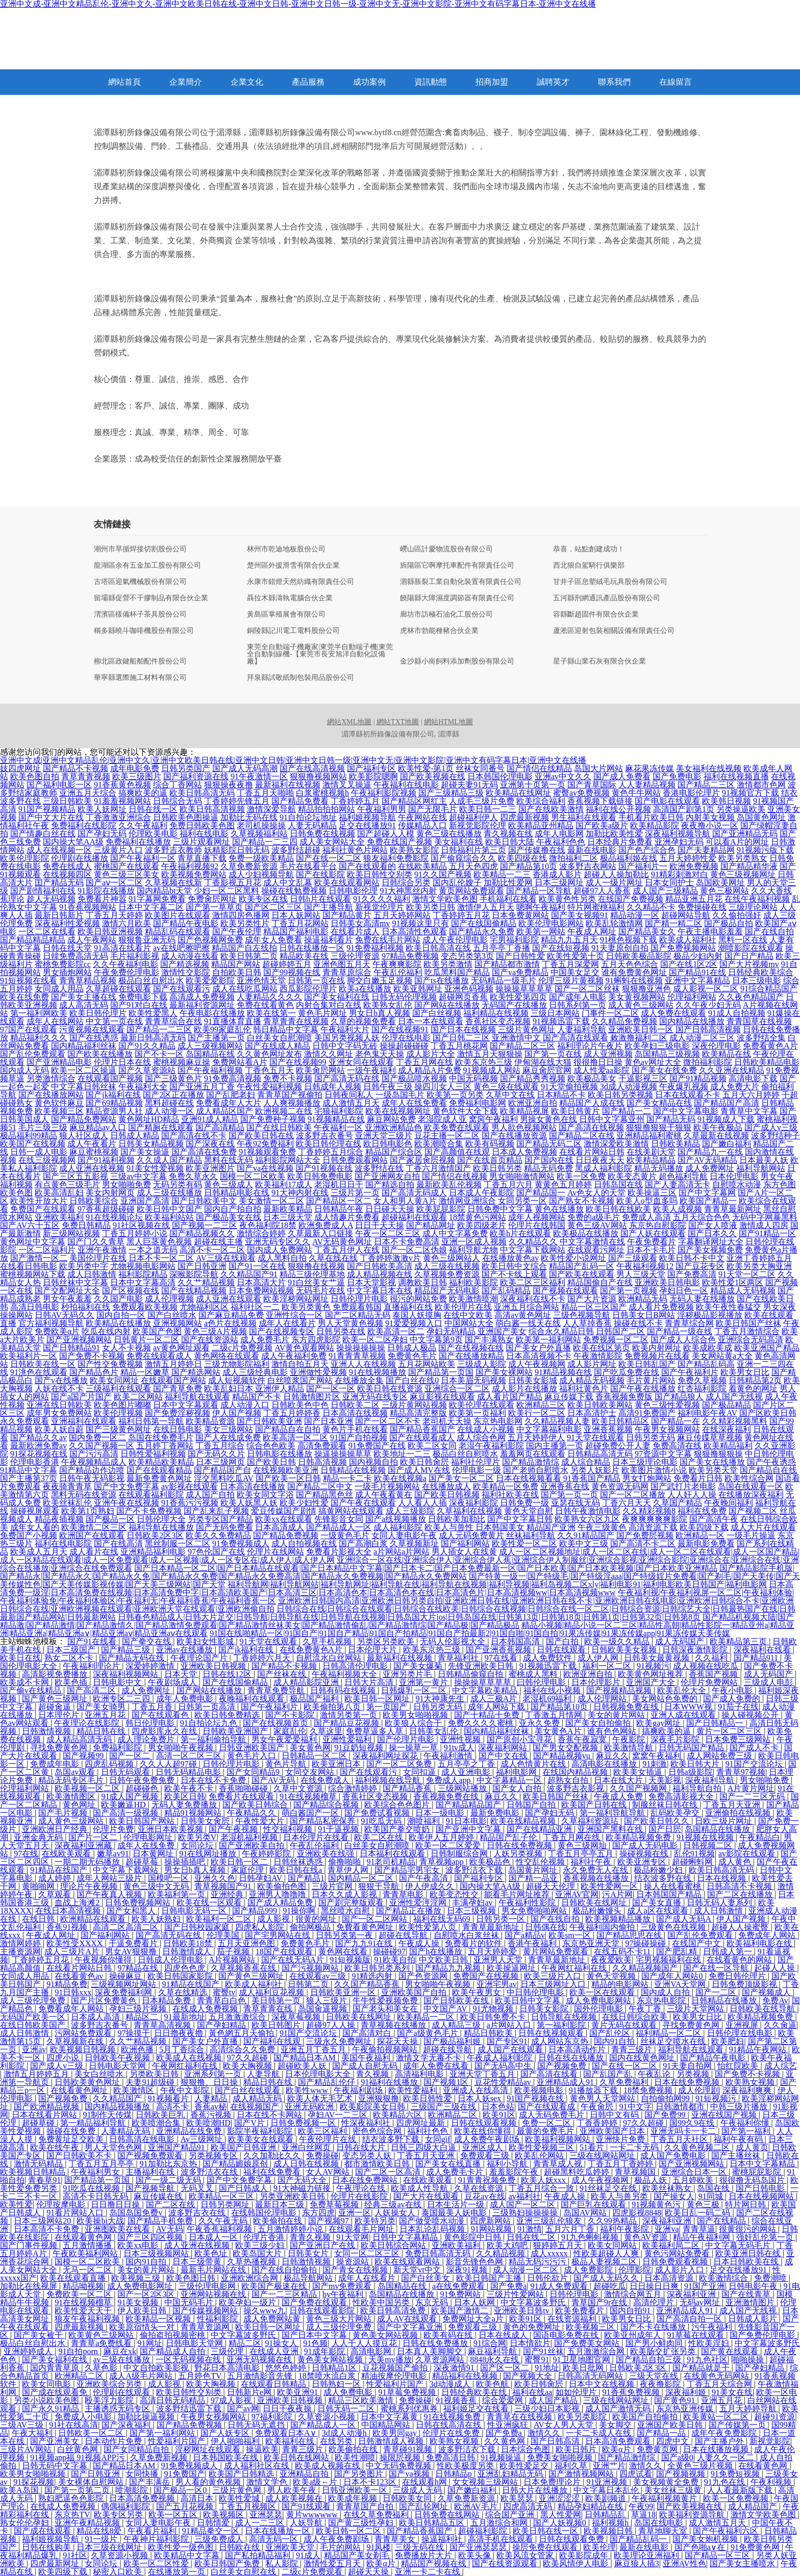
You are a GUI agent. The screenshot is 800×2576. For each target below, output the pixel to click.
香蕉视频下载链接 (600, 801)
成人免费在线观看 (673, 1013)
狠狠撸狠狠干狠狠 (658, 1127)
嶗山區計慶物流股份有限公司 (446, 549)
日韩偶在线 (545, 1927)
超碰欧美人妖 (303, 2065)
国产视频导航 (151, 2188)
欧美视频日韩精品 (33, 2171)
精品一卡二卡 (347, 1478)
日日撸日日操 (116, 2204)
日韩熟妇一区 (337, 2384)
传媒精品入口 (422, 825)
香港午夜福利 (533, 1943)
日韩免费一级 (524, 1502)
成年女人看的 (34, 1527)
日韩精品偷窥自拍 (471, 1674)
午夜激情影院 (597, 1355)
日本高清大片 (261, 1282)
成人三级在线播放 (169, 1192)
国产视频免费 (562, 2065)
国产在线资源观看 (505, 2563)
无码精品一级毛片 (503, 980)
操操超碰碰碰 (404, 1045)
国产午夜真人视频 (110, 1894)
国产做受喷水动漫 (432, 2220)
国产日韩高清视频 (708, 1029)
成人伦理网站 (603, 1698)
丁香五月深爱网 (570, 964)
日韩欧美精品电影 (766, 1062)
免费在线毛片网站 (387, 939)
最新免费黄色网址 (159, 1478)
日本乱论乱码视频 (433, 2229)
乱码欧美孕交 (676, 1812)
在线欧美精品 (422, 866)
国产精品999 (255, 1910)
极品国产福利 (315, 1698)
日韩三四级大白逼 (424, 2147)
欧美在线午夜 (55, 2147)
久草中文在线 (510, 1094)
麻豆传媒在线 (159, 2196)
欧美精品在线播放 (118, 1323)
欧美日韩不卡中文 (691, 1258)
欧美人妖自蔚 (59, 1429)
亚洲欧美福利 (59, 1217)
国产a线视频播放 (395, 1519)
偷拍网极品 (311, 1927)
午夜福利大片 (344, 1029)
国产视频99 (84, 1755)
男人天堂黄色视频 (350, 1323)
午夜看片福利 (153, 2531)
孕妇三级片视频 (138, 2008)
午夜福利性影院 (528, 1902)
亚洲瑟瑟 (265, 2514)
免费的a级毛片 (593, 1217)
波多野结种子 (775, 1135)
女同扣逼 (420, 1772)
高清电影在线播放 (605, 1763)
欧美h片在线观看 (520, 1233)
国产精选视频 (184, 964)
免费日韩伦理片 (738, 1976)
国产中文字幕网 (707, 1192)
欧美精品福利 (728, 1445)
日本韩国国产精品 (670, 1894)
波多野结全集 (761, 1037)
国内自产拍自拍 (232, 1209)
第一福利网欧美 (38, 1013)
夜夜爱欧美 (611, 1959)
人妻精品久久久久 (269, 996)
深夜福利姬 (686, 2392)
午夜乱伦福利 (397, 972)
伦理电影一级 (476, 1470)
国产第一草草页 (214, 907)
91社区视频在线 (141, 1225)
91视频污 (653, 1666)
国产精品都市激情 (507, 964)
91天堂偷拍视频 (569, 1086)
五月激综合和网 (500, 2522)
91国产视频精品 (47, 809)
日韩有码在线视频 (344, 1690)
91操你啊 (300, 1910)
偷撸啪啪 (345, 1861)
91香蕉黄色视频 (122, 784)
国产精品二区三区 (522, 1045)
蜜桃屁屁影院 (757, 2171)
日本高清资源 (669, 2278)
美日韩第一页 (277, 2000)
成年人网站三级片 (110, 1878)
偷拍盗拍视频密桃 (173, 2335)
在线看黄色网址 (80, 2090)
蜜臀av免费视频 (581, 792)
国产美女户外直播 (538, 1347)
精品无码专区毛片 (72, 1780)
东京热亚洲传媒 (685, 2408)
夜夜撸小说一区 (709, 825)
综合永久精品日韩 (561, 1331)
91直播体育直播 (232, 1021)
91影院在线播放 (106, 890)
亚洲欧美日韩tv (522, 2310)
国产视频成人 (767, 1992)
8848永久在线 (495, 2359)
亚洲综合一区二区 (457, 1388)
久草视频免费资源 (447, 1274)
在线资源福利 (572, 2318)
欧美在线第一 (271, 1013)
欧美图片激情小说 (654, 1470)
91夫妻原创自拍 (619, 947)
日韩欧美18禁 (188, 1943)
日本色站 (498, 2106)
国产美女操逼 (144, 1151)
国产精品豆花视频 (347, 1723)
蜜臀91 (536, 2359)
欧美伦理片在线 (463, 1307)
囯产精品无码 (59, 882)
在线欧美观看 (67, 1853)
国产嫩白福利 (726, 1143)
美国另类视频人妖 (347, 1037)
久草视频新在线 (76, 2041)
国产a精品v (525, 1935)
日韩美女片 (309, 2253)
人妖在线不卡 (59, 1388)
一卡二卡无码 (635, 2147)
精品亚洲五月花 (693, 899)
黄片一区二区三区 (730, 1731)
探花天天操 (398, 2041)
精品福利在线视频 (465, 2375)
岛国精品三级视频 (667, 1054)
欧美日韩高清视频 (212, 809)
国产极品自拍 (728, 923)
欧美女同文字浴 (265, 1494)
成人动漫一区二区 (526, 2269)
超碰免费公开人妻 (618, 1445)
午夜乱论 (655, 2074)
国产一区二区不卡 (387, 1421)
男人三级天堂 (640, 1274)
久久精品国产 (118, 2098)
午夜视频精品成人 (94, 1462)
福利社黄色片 (583, 1388)
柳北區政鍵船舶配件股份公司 (140, 661)
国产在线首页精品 (489, 1160)
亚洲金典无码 (39, 1837)
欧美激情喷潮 (473, 1298)
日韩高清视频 (322, 1462)
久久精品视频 (501, 2253)
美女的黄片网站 (617, 1715)
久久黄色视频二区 (698, 2147)
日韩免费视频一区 (304, 2123)
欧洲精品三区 (540, 1404)
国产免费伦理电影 (763, 2335)
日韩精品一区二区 (315, 1755)
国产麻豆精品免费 (231, 1315)
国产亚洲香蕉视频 (499, 1649)
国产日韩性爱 (520, 956)
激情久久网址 (328, 1054)
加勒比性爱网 (508, 882)
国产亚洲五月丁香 (202, 1086)
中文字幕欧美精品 (485, 1690)
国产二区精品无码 (357, 1315)
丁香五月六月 (508, 1184)
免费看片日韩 (697, 1478)
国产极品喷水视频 (414, 1078)
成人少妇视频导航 (261, 874)
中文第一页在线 (114, 1021)
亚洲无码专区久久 (277, 1241)
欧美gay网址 (659, 1723)
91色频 (315, 2343)
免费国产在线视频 (486, 1976)
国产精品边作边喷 (91, 1470)
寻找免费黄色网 (59, 1747)
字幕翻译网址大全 (710, 1241)
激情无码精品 (39, 2163)
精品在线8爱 (100, 2531)
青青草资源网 (206, 2327)
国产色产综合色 (647, 850)
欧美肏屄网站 (320, 1070)
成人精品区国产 (224, 1111)
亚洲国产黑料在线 (611, 1829)
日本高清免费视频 (143, 2498)
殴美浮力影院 (110, 2400)
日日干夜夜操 (288, 2408)
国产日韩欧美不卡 (80, 2155)
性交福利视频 (288, 1829)
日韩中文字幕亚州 (611, 1119)
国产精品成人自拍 (173, 2351)
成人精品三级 (457, 2025)
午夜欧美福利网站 (86, 2253)
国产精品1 (306, 1878)
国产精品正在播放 (409, 1910)
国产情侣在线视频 (454, 1176)
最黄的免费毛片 (546, 2131)
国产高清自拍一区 (690, 2318)
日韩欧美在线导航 (763, 2008)
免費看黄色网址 (365, 1927)
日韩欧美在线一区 (43, 1364)
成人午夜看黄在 (383, 1494)
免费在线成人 (67, 866)
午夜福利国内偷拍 (603, 1927)
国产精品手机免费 (161, 2220)
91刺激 (654, 1763)
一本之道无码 (153, 1249)
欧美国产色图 (157, 1331)
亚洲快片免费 (621, 2139)
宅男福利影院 (514, 939)
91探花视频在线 (38, 1453)
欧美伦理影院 (24, 858)
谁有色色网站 (612, 1731)
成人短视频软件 (236, 1380)
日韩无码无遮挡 (257, 2424)
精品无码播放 (658, 1168)
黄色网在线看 (343, 1951)
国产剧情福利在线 (43, 890)
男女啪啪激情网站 (522, 1176)
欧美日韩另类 (497, 1168)
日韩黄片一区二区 (146, 1339)
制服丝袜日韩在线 (665, 1804)
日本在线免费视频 (687, 2082)
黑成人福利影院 (603, 1168)
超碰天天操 (369, 2571)
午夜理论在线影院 (87, 1723)
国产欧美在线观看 (581, 1274)
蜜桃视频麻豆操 (181, 1062)
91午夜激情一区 (259, 776)
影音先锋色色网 (475, 2261)
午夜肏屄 (598, 2106)
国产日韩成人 (244, 2188)
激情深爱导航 (271, 809)
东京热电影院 (662, 2000)
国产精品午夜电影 (185, 923)
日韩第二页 (309, 1984)
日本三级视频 (472, 1910)
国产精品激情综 (530, 1462)
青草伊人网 (349, 1870)
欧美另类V (197, 1837)
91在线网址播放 (208, 1853)
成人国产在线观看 (511, 2049)
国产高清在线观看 (575, 1037)
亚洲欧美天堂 (290, 2547)
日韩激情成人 (187, 1951)
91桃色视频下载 (628, 939)
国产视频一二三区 (204, 1225)
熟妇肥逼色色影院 (72, 2498)
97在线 (26, 1853)
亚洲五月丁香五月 (314, 2049)
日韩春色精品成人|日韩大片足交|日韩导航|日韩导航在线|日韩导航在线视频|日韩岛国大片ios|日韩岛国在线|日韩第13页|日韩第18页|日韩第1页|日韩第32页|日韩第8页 (409, 1617)
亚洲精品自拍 (305, 2473)
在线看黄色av (80, 1976)
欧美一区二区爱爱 (449, 1845)
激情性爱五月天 (333, 2563)
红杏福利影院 (702, 1388)
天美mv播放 (389, 2359)
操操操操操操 (360, 1347)
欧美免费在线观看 (456, 1127)
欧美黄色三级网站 (102, 2335)
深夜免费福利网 (124, 1992)
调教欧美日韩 (422, 1282)
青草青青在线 (268, 2008)
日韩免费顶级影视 (745, 1984)
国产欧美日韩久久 (657, 1821)
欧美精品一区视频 (159, 2318)
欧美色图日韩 (191, 2278)
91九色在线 (725, 2482)
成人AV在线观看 (408, 2318)
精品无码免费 (548, 1168)
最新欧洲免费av (38, 1445)
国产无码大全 (303, 2180)
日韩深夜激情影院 (696, 1649)
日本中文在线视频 (602, 2384)
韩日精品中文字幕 (285, 1029)
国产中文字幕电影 (685, 1111)
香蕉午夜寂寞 (583, 1739)
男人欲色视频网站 (524, 1127)
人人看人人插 (422, 1502)
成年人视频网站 (536, 1217)
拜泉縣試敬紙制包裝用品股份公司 (300, 677)
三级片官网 (333, 1886)
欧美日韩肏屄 (424, 1462)
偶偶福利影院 (126, 2506)
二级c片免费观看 (313, 2571)
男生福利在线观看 (583, 817)
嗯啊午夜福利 (540, 907)
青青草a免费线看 (102, 2343)
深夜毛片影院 (676, 1739)
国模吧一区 (169, 1878)
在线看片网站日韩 (591, 1151)
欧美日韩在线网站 (297, 2457)
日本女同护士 (669, 882)
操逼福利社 (442, 2539)
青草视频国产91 (224, 1886)
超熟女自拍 (568, 1780)
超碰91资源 (774, 2416)
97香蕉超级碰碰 (106, 1209)
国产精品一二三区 (159, 1029)
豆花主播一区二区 (447, 1135)
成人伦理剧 (698, 2090)
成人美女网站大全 (332, 841)
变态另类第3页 (467, 956)
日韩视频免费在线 (627, 1706)
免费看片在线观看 (242, 1796)
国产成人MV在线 (419, 1470)
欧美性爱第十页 (575, 956)
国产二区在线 (171, 2204)
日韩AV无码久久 (64, 1315)
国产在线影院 (320, 874)
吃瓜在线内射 (106, 1331)
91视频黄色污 (657, 2204)
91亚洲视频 (607, 2482)
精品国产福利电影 (296, 931)
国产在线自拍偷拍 (285, 2269)
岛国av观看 (76, 1772)
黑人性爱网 (560, 2514)
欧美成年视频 (353, 2498)
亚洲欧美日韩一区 (640, 1029)
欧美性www (308, 2090)
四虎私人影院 (260, 1927)
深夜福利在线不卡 (532, 1298)
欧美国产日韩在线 (595, 1804)
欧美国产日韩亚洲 (244, 2147)
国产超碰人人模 (385, 833)
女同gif (438, 2139)
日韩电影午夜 (754, 2286)
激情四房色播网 (240, 915)
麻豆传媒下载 (568, 1396)
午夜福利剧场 (359, 2090)
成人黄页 (752, 2147)
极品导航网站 (309, 2278)
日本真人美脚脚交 (430, 2351)
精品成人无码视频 (743, 1290)
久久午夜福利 (142, 825)
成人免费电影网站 (599, 2000)
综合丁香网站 (177, 784)
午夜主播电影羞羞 (710, 931)
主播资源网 (20, 1951)
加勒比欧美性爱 (614, 833)
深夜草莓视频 (296, 2016)
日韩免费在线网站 (448, 2514)
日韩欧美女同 (408, 2498)
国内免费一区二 (97, 1437)
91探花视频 (33, 2482)
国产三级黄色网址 (118, 1429)
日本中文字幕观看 (185, 1404)
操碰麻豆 (126, 1976)
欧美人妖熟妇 (157, 1919)
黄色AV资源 (646, 2237)
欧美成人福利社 (687, 939)
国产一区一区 (330, 1388)
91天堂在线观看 (595, 1437)
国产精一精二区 (673, 923)
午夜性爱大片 (260, 1821)
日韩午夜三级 (387, 1086)
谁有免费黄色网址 (634, 972)
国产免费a (508, 2286)
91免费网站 (461, 2294)
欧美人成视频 (677, 1209)
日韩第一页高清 (207, 1706)
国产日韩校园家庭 (198, 1927)
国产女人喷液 (712, 1225)
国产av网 (243, 2408)
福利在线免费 (702, 1511)
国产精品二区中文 (320, 1486)
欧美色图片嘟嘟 (122, 1404)
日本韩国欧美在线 (226, 2457)
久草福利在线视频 (469, 1511)
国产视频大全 (528, 2375)
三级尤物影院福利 (236, 1364)
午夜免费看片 (651, 1241)
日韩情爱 (214, 2522)
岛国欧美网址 (720, 882)
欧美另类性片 (244, 923)
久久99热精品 (613, 2220)
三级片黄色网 (237, 2490)
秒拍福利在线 (85, 1307)
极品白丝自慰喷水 (465, 1453)
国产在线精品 (722, 2220)
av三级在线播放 (122, 2359)
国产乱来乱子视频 (216, 1511)
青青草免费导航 (277, 1690)
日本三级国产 (71, 1649)
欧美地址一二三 (402, 1453)
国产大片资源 (591, 1298)
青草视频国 (636, 2171)
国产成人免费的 (732, 1698)
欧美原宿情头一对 (143, 2327)
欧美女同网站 (613, 2245)
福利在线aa (532, 2392)
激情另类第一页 (349, 1715)
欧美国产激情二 (460, 2310)
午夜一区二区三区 (387, 1233)
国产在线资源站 (209, 1339)
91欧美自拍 (394, 1959)
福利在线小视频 (553, 1690)
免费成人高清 (646, 1217)
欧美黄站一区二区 (717, 2416)
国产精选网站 (195, 1372)
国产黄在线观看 (730, 2351)
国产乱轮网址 (424, 2506)
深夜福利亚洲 (667, 2220)
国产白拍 (563, 1641)
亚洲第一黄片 (424, 1682)
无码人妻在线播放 (702, 1298)
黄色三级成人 (228, 1184)
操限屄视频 (401, 2457)
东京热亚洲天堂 (591, 1943)
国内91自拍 (615, 2041)
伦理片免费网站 (710, 1682)
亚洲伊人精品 (279, 1388)
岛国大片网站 (598, 768)
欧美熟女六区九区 (587, 1519)
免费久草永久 (193, 1176)
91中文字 (635, 2106)
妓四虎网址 (20, 768)
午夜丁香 (646, 2008)
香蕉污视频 (211, 2114)
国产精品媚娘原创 (236, 2163)
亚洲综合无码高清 (750, 1339)
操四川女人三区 (442, 1086)
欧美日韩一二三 (487, 809)
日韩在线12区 (228, 1674)
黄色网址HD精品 (148, 1119)
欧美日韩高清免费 (394, 2310)
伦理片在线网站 (275, 1551)
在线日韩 (39, 1919)
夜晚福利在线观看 (252, 1698)
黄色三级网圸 (583, 1845)
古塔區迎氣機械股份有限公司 (140, 581)
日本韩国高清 (516, 1641)
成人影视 (274, 1919)
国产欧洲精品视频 (47, 2106)
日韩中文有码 (615, 2114)
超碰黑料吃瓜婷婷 (577, 2171)
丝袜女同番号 (480, 768)
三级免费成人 (219, 2539)
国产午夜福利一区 (143, 858)
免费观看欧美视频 (145, 1307)
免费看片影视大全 (338, 1551)
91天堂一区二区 (747, 1274)
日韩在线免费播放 (436, 2343)
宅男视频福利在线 (669, 1959)
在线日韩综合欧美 (635, 2016)
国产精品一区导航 (538, 890)
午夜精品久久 (252, 1812)
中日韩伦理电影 (536, 1992)
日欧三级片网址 (724, 1821)
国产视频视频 (681, 2473)
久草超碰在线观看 (118, 988)
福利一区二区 (607, 1666)
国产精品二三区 (706, 784)
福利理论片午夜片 (589, 1045)
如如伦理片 (577, 2392)
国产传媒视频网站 (206, 2310)
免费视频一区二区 (615, 1339)
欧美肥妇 (727, 2041)
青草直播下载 (202, 858)
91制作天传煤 (107, 2114)
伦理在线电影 (406, 1037)
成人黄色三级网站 (640, 1005)
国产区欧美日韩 (767, 1413)
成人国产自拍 (210, 1494)
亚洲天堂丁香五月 (483, 2074)
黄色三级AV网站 (597, 1225)
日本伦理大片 (373, 1649)
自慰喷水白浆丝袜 (467, 1935)
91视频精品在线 (336, 1119)
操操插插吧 (185, 1861)
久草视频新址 (414, 1543)
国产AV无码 (274, 1780)
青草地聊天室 (663, 2531)
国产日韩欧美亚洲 (269, 1421)
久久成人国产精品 (169, 1160)
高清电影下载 (753, 1078)
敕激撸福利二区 (638, 1037)
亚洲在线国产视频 (725, 2114)
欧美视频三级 (136, 2278)
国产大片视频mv (749, 964)
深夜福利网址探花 (386, 1755)
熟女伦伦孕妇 (25, 2522)
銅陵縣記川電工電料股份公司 (293, 630)
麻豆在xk (120, 2351)
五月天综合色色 (701, 1217)
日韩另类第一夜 (345, 1935)
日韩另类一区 (501, 1919)
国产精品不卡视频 (75, 768)
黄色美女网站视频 (386, 2335)
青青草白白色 (222, 2000)
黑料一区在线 (742, 939)
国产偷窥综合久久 (463, 858)
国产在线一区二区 (328, 858)
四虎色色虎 (185, 1967)
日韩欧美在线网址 (595, 1902)
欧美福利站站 (169, 1217)
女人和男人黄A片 (405, 1200)
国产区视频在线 (130, 1290)
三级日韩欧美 (67, 801)
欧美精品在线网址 (518, 792)
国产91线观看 (307, 2506)
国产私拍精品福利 (258, 2555)
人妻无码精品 (312, 825)
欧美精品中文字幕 (187, 2555)
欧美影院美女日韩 (373, 2106)
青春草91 (44, 2180)
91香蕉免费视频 (632, 2392)
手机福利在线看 (508, 899)
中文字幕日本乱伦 (607, 2490)
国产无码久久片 (216, 1453)
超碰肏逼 (55, 1706)
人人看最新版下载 (740, 2490)
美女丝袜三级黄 (674, 2490)
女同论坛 (198, 1845)
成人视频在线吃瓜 (706, 1666)
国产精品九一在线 (710, 1151)
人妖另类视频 (518, 1853)
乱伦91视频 (694, 1853)
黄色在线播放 (559, 1209)
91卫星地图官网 (582, 2359)
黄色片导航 (286, 1763)
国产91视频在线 (324, 1168)
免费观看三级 (485, 2155)
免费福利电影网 (477, 1103)
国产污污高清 (93, 1453)
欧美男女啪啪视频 (416, 1715)
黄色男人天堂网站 (603, 2098)
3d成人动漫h (345, 2433)
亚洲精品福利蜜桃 (649, 1135)
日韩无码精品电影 (189, 1772)
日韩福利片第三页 (473, 850)
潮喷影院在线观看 (750, 947)
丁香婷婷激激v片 (390, 1258)
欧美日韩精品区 (620, 1421)
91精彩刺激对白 (679, 874)
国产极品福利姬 (453, 2041)
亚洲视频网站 (177, 1323)
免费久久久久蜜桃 (481, 1723)
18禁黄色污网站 (477, 1217)
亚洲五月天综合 (87, 792)
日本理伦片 (59, 1715)
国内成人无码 (24, 1070)
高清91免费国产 (647, 1413)
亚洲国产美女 (502, 1331)
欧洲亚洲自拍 (532, 1103)
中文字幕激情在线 (592, 1241)
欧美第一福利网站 (548, 1339)
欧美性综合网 (748, 1478)
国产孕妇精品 (222, 2025)
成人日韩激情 (91, 1274)
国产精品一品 (662, 2433)
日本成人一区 (214, 2237)
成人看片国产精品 (509, 1396)
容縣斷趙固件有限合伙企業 (596, 614)
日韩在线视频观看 (552, 2033)
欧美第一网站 (540, 931)
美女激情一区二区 (271, 1200)
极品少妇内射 (697, 956)
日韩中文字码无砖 (345, 1045)
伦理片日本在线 (122, 1062)
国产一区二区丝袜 (587, 988)
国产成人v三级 (770, 1127)
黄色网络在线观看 (226, 1355)
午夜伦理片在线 (328, 2139)
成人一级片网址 (614, 882)
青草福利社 (459, 1657)
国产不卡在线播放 (654, 2327)
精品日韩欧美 (489, 2033)
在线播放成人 (446, 1486)
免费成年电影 (55, 1763)
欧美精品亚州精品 (540, 825)
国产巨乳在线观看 (594, 2204)
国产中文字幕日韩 (520, 1519)
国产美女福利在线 (336, 996)
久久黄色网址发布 (269, 1054)
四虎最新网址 (55, 2563)
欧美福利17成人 (283, 1184)
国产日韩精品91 (71, 1347)
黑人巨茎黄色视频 (159, 1241)
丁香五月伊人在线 (347, 1249)
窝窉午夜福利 (493, 1119)
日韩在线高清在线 (449, 2424)
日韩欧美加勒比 (456, 1519)
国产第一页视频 (628, 1290)
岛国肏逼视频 (323, 2008)
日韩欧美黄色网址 (88, 2082)
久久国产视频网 (639, 1788)
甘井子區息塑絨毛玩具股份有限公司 (610, 581)
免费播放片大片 (424, 2555)
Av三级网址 (202, 2139)
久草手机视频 (328, 1641)
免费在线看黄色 (265, 1005)
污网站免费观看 (84, 2033)
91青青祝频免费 (487, 2180)
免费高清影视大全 (682, 1796)
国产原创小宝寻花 (520, 1739)
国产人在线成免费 (228, 1437)
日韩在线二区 (532, 2237)
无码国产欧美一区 (33, 2016)
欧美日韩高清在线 (438, 947)
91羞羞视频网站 (122, 801)
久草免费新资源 (249, 866)
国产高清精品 (219, 1127)
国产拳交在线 (147, 1641)
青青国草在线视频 (759, 1021)
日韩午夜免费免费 (143, 1780)
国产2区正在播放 (173, 1094)
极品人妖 (651, 2180)
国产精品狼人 (679, 1396)
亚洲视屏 (743, 2025)
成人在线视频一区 (59, 850)
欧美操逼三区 (652, 1192)
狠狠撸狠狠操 (718, 1453)
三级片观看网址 (201, 841)
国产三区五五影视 (75, 1176)
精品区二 (143, 2016)
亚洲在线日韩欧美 (59, 1404)
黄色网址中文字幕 (32, 1241)
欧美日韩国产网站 (143, 1821)
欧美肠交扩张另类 (663, 2351)
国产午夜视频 (234, 1829)
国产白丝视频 (436, 1013)
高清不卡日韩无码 (96, 2196)
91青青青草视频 (357, 1355)
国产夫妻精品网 (706, 850)
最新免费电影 (495, 1812)
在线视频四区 (67, 874)
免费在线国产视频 (399, 841)
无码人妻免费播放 (185, 1804)
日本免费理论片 (553, 2482)
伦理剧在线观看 (122, 2392)
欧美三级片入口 (553, 1976)
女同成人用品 (59, 988)
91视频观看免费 (267, 1151)
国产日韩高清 (556, 2441)
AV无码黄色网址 (342, 1241)
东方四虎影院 (315, 1339)
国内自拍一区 (120, 1315)
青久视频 (373, 2074)
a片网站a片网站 (401, 1551)
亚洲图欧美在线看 (118, 2229)
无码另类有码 (177, 1184)
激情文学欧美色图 (445, 899)
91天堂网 (352, 2237)
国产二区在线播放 (740, 1894)
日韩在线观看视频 (484, 2123)
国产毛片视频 (63, 1812)
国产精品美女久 (647, 931)
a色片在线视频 (230, 1323)
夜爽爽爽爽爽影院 (654, 1519)
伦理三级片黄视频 (571, 980)
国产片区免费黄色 (104, 2000)
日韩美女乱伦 (434, 1731)
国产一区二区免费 (400, 1763)
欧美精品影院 (654, 825)
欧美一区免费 (581, 1176)
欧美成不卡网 (25, 1682)
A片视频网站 (233, 1959)
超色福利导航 (683, 1176)
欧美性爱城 (240, 2498)
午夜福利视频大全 (345, 1674)
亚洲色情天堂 (261, 980)
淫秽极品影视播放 (709, 1315)
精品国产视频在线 (434, 2563)
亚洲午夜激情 (102, 1249)
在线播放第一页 (177, 2571)
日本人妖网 (475, 2302)
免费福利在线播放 (138, 841)
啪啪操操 (748, 2359)
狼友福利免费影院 (396, 858)
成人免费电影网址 (140, 2286)
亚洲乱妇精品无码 (511, 2473)
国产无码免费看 (224, 1527)
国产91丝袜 (543, 2351)
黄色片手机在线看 (355, 1429)
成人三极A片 (494, 1698)
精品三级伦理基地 (312, 1274)
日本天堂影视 (371, 1282)
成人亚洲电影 (466, 1772)
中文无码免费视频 (399, 2465)
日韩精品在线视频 (353, 1470)
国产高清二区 (92, 1690)
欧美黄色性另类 (567, 899)
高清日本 (198, 2498)
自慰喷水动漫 (736, 1184)
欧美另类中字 (83, 1266)
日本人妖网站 (295, 915)
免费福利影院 (118, 1747)
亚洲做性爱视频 (318, 1372)
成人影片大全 (430, 1054)
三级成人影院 (481, 1364)
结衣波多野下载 (391, 2139)
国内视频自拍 (373, 1462)
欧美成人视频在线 (328, 2465)
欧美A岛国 (20, 2490)
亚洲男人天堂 (498, 1959)
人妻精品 (211, 2098)
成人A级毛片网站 (141, 2375)
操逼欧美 (262, 2449)
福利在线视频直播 (736, 776)
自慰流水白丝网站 (329, 1657)
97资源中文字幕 (663, 1453)
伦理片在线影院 (360, 2196)
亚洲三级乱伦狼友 (550, 2220)
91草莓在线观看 (696, 2335)
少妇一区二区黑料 (226, 890)
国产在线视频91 (400, 1029)
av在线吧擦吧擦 (181, 947)
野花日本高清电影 (228, 2367)
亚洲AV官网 (576, 1894)
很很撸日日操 (597, 1062)
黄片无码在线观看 (625, 2025)
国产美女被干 (39, 2335)
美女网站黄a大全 (722, 1355)
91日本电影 (466, 1821)
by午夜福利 (343, 2294)
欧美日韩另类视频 (620, 1094)
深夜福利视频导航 (677, 833)
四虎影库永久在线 (165, 1731)
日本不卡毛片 (651, 1249)
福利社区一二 (255, 1307)
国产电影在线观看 (667, 801)
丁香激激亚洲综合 (118, 817)
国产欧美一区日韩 (288, 1478)
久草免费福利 (625, 2082)
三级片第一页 (355, 1192)
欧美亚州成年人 (633, 2335)
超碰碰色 (143, 1788)
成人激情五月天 (351, 1103)
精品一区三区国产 (594, 1307)
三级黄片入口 (118, 850)
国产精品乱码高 (706, 1364)
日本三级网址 (559, 882)
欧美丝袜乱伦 (67, 1502)
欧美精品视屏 (524, 1111)
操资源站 (353, 2261)
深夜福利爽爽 (747, 2090)
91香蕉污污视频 (189, 1502)
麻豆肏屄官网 (546, 1070)
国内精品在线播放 (691, 1021)
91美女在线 (732, 2392)
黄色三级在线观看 (506, 1086)
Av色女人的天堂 (596, 1192)
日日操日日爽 (655, 2286)
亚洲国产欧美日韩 (671, 2424)
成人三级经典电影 (255, 1372)
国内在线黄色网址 (643, 2057)
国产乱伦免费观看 (32, 1054)
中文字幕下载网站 (532, 1249)
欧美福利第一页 (177, 1894)
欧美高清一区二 (395, 1331)
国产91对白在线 (138, 1005)
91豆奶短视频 (359, 1747)
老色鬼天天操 (379, 1054)
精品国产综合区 (393, 1151)
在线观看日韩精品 (274, 2384)
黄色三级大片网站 (339, 2318)
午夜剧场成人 (173, 1682)
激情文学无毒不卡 (429, 2057)
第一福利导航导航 (613, 1812)
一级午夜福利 (371, 1070)
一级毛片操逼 (751, 1535)
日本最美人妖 (763, 1160)
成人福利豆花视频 (272, 1992)
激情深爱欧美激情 (616, 1143)
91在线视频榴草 (309, 1796)
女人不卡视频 (126, 1347)
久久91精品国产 (585, 1535)
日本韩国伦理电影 (500, 776)
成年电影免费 (134, 768)
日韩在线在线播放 (572, 2057)
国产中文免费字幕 (126, 1486)
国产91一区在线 (257, 1266)
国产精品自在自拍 (287, 1429)
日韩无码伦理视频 (404, 996)
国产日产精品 (748, 956)
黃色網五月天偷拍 (242, 2033)
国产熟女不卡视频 (581, 1200)
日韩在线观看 (562, 1649)
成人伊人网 (599, 1657)
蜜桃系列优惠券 (410, 2408)
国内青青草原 (55, 2367)
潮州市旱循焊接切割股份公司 (140, 549)
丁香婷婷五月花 (461, 915)
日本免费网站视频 (261, 1290)
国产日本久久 (712, 1233)
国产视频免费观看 (151, 2155)
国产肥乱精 (677, 1951)
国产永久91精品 (51, 2408)
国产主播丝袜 (736, 2155)
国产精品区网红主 (414, 801)
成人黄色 (735, 1861)
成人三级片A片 (73, 1951)
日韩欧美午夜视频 (118, 2057)
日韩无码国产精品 (692, 1747)
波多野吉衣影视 (576, 1788)
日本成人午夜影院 (481, 1192)
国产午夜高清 (424, 1878)
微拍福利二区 (573, 858)
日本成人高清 (96, 2016)
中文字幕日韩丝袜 (83, 1086)
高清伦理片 (654, 2302)
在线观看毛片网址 (362, 2229)
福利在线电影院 (63, 1543)
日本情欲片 (530, 2343)
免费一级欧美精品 (261, 858)
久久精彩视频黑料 (734, 1421)
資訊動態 (430, 82)
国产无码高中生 (504, 2065)
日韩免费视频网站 (138, 1902)
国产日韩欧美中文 (204, 1200)
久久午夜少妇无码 (708, 1005)
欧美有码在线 (448, 2335)
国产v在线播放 (61, 1380)
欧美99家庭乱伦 (222, 1029)
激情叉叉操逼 (346, 784)
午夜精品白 (759, 1837)
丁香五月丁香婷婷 (621, 2163)
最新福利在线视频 (287, 784)
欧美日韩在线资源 (389, 1388)
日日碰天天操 (389, 1209)
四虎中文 (673, 2441)
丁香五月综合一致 (542, 2188)
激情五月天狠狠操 (489, 1054)
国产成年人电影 (577, 996)
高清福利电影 (420, 2074)
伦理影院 (634, 2269)
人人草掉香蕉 (587, 1323)
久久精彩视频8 (649, 1511)
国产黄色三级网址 (55, 1698)
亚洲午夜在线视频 (126, 1502)
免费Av (775, 2000)
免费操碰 (322, 2155)
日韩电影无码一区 (195, 1910)
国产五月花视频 (185, 2506)
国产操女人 (674, 2196)
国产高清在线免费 (204, 1151)
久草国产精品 (677, 1502)
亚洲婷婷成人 (29, 2351)
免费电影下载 (142, 996)
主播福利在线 (151, 2171)
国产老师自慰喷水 (535, 1470)
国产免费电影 (677, 776)
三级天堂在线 (654, 2375)
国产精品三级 (126, 1649)
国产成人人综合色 (683, 1339)
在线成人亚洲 (275, 2351)
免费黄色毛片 (412, 1355)
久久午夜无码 (223, 2220)
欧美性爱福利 (413, 2090)
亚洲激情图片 (751, 2302)
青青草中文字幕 (749, 1111)
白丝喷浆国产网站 (300, 1380)
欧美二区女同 (432, 1445)
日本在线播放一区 (278, 2531)
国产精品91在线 (697, 972)
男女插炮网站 (67, 972)
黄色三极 (704, 2204)
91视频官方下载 (750, 792)
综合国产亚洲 (510, 2514)
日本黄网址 (154, 1853)
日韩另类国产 (185, 768)
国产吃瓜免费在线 (626, 1372)
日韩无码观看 (126, 1772)
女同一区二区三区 (368, 2253)
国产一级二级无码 (169, 2180)
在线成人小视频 (485, 1429)
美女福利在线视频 (708, 768)
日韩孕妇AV (261, 1878)
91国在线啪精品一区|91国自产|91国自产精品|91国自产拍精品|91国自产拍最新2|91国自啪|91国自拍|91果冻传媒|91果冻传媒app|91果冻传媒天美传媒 (470, 1633)
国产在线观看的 (367, 866)
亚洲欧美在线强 (326, 1853)
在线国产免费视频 (630, 899)
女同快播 (143, 2473)
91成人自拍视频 (736, 1013)
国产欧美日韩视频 (447, 1494)
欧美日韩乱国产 (647, 1364)
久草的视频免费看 (363, 1021)
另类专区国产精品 (220, 1519)
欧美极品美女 (591, 1078)
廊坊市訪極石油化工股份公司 (446, 614)
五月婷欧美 (693, 2180)
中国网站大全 (468, 1323)
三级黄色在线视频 (674, 1927)
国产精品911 (757, 1657)
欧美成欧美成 (707, 1347)
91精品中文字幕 (28, 1470)
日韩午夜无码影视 (91, 1478)
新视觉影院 (769, 2441)
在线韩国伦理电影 (264, 2212)
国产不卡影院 (290, 1715)
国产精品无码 (670, 1119)
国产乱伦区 (610, 2033)
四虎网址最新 (421, 2123)
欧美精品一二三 (502, 874)
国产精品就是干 (702, 2367)
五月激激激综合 (238, 2016)
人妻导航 (264, 2074)
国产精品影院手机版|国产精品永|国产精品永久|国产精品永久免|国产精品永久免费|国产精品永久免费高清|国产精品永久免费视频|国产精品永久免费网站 (397, 1572)
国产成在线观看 (43, 2531)
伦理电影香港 (34, 1462)
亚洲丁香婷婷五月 (759, 1258)
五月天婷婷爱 (493, 1951)
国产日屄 (664, 1829)
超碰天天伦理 (551, 1886)
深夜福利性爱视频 (67, 923)
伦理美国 (224, 1935)
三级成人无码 (418, 2490)
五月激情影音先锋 (260, 2375)
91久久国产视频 (442, 874)
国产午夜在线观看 (363, 1502)
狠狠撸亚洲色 (646, 988)
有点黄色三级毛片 (67, 1184)
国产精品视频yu (562, 1755)
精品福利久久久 (38, 1037)
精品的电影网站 (621, 1984)
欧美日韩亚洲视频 (110, 931)
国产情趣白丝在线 (43, 833)
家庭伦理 (248, 1870)
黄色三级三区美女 (126, 874)
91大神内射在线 (300, 1192)
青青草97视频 (740, 1772)
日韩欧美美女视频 (625, 1649)
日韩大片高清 (369, 1682)
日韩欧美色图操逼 (185, 817)
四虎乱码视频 (110, 1763)
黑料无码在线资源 (83, 1494)
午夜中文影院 (185, 2090)
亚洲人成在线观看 (684, 1715)
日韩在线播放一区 (311, 947)
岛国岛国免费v (136, 2212)
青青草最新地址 (491, 1927)
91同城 (711, 2196)
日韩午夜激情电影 (587, 1511)
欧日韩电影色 (387, 1143)
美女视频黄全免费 (667, 2482)
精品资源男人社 (114, 1111)
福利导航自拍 (697, 1788)
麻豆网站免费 (391, 1119)
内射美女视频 (710, 817)
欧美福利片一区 (28, 1355)
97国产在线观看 (28, 1029)
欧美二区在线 (379, 1837)
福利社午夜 (591, 1861)
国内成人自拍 (666, 1992)
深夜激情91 (455, 2367)
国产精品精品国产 (469, 1804)
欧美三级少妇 (260, 2245)
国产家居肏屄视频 (422, 1160)
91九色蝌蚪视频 (590, 2237)
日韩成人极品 (411, 1347)
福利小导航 (508, 2163)
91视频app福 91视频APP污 (78, 2457)
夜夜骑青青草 (67, 1486)
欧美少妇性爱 (304, 1502)
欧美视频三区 (59, 1111)
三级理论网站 (753, 907)
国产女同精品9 (254, 1772)
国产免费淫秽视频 (177, 1413)
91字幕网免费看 (157, 899)
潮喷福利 (424, 1821)
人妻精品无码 (126, 2131)
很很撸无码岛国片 (753, 2180)
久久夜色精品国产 (751, 996)
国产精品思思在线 (630, 1935)
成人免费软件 (548, 1657)
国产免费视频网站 (683, 947)
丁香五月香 (153, 1706)
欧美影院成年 (584, 2555)
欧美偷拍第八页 (333, 1706)
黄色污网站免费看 (678, 2253)
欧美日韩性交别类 (379, 874)
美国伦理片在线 (98, 1258)
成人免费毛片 (264, 1339)
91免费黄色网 (756, 2547)
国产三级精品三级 (451, 792)
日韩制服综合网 (460, 1853)
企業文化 (247, 82)
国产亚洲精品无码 (745, 833)
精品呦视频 (83, 2286)
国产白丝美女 (426, 2278)
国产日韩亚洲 (202, 1266)
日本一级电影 (440, 1812)
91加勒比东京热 (169, 2163)
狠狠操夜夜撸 (228, 784)
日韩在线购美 (47, 2547)
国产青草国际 (591, 784)
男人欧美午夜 (292, 2490)
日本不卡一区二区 (161, 1258)
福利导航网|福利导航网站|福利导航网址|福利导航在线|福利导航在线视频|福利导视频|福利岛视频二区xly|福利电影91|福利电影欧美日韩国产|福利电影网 (497, 1584)
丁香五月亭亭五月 (581, 1853)
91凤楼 (378, 2547)
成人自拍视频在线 (304, 1543)
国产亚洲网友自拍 (387, 1176)
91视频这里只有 (420, 923)
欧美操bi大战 (100, 2220)
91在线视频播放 (377, 1372)
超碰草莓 (143, 1861)
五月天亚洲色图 (247, 1943)
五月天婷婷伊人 (536, 1437)
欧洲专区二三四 (122, 1698)
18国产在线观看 (285, 1951)
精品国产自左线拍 (244, 947)
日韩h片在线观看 (320, 899)
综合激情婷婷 (353, 1788)
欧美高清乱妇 (59, 1192)
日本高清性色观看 (414, 931)
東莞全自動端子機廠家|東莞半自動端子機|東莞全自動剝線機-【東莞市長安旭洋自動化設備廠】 (320, 654)
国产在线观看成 (547, 2106)
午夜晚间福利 (728, 1502)
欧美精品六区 (398, 2114)
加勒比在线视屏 (29, 2286)
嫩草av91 (113, 1853)
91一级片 (102, 2539)
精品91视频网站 (193, 1812)
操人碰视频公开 (751, 1715)
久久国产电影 (118, 1298)
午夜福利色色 (560, 841)
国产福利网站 (465, 1543)
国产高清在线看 (550, 2074)
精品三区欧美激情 (361, 2400)
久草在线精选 (183, 1992)
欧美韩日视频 (726, 801)
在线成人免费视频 (206, 2008)
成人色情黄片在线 (534, 1763)
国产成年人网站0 (673, 1976)
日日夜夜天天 (600, 1160)
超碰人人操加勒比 (616, 874)
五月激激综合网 (597, 2351)
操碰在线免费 (71, 2131)
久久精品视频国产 (646, 1967)
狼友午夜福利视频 (88, 2318)
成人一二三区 (260, 2522)
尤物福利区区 (204, 1307)
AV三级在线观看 (226, 1258)
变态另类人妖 (367, 2155)
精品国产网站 (235, 964)
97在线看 (502, 1657)
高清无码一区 (274, 2539)
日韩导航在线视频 (564, 2016)
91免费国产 (184, 2473)
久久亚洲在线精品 (731, 1070)
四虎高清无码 (528, 2506)
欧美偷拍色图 (282, 1886)
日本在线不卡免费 (214, 1780)
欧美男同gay (395, 2433)
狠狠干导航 (379, 1886)
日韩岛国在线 (618, 1184)
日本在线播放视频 (717, 2449)
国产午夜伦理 (236, 931)
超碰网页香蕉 (463, 996)
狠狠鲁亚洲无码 (147, 939)
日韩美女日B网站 (643, 1315)
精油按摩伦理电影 (395, 2375)
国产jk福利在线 (113, 1094)
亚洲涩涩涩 (560, 2498)
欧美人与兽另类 (620, 2196)
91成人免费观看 (560, 2286)
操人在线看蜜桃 (673, 1886)
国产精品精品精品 (32, 939)
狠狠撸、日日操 (210, 2082)
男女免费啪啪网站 (535, 1910)
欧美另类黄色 (306, 1307)
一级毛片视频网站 (387, 1486)
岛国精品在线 (210, 1054)
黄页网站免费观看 (471, 890)
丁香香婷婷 (598, 2123)
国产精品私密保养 (323, 1821)
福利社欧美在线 (510, 1494)
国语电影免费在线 (567, 2335)
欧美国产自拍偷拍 (646, 2416)
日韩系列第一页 (577, 1005)
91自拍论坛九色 (209, 1723)
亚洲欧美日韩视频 (214, 1666)
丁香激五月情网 (554, 1715)
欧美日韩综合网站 (394, 2245)
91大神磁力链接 (303, 2188)
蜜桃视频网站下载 (32, 1274)
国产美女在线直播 (449, 2163)
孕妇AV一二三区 (338, 2114)
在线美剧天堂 (651, 1151)
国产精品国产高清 (726, 1103)
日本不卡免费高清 (406, 1241)
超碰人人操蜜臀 (740, 1927)
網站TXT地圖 (398, 722)
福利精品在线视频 (496, 1013)
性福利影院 (218, 2318)
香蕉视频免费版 (624, 1396)
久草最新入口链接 (320, 1233)
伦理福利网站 (691, 996)
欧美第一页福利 (477, 1413)
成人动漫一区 (169, 1111)
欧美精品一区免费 (505, 1486)
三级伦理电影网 (208, 2286)
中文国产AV (446, 2008)
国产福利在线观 (273, 2041)
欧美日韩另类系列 (378, 1967)
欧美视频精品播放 (619, 1919)
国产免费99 (665, 2114)
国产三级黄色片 (173, 1078)
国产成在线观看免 (55, 2392)
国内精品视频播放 (118, 2106)
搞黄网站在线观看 (351, 1511)
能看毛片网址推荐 (518, 1894)
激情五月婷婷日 (173, 1364)
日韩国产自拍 (532, 1804)
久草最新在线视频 (716, 1135)
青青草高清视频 (163, 2025)
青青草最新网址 (732, 1209)
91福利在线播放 (390, 2082)
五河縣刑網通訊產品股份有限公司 (606, 598)
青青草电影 (404, 1894)
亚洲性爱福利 (347, 1739)
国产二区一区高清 (388, 2171)
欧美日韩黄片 (575, 1111)
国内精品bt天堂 (164, 890)
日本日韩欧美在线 (747, 2261)
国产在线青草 (746, 2294)
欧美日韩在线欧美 (618, 1209)
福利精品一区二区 (669, 2033)
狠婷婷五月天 (558, 2245)
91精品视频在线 (563, 1372)
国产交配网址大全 (67, 1290)
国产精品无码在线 (132, 1657)
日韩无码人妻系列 (720, 1902)
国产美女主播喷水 (743, 2563)
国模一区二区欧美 (252, 1176)
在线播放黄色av (510, 1258)
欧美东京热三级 (483, 1062)
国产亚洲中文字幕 (469, 1829)
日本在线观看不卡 (687, 1094)
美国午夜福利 (366, 2057)
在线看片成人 (355, 931)
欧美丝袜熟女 (667, 2188)
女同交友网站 (310, 1772)
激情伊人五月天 (485, 907)
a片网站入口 (510, 2025)
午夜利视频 (772, 2482)
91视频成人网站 (491, 1070)
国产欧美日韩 (271, 1462)
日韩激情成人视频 (392, 2441)
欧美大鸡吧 (508, 2245)
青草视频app (442, 1861)
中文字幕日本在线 (379, 1290)
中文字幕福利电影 (549, 1429)
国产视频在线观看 (565, 1290)
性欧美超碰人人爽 (607, 2253)
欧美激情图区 (71, 1796)
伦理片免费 (113, 1829)
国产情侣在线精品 (539, 768)
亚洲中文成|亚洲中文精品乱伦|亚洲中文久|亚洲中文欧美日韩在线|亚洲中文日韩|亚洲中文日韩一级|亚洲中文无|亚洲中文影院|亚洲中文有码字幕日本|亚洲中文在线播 (293, 760)
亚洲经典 (228, 1894)
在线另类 (337, 2441)
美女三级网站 (228, 1429)
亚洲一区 (354, 2212)
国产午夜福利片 (689, 1372)
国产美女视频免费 (710, 1249)
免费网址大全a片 (473, 2318)
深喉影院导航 (193, 1274)
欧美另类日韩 (430, 907)
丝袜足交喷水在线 (674, 2041)
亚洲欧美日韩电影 (667, 1282)
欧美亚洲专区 (642, 1861)
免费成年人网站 (767, 1935)
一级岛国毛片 (400, 1094)
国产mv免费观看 (342, 2286)
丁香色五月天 (269, 1070)
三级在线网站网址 (603, 2155)
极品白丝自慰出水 (151, 980)
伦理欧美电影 (153, 833)
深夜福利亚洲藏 (84, 1845)
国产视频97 (329, 2220)
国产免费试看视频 (378, 1812)
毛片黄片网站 (651, 1380)
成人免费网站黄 (273, 2318)
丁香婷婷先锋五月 (236, 801)
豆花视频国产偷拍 (396, 2367)
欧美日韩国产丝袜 (748, 1323)
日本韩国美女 (500, 1527)
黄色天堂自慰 (528, 1511)
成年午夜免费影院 (725, 2433)
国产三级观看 (632, 1258)
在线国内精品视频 (576, 1772)
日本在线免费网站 (365, 2180)
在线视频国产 (255, 2106)
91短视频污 (716, 2098)
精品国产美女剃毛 (357, 2555)
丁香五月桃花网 (459, 1045)
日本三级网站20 (43, 2220)
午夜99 (641, 2506)
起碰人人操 (775, 1967)
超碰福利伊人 (473, 817)
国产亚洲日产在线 (323, 2245)
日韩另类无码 (650, 1437)
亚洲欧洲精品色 (393, 1127)
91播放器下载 (594, 2090)
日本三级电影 (756, 980)
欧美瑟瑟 (518, 2498)
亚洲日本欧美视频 (171, 1829)
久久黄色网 (505, 2441)
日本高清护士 (591, 1413)
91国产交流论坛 (755, 1763)
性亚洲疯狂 (508, 2424)
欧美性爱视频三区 (542, 2147)
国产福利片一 (642, 866)
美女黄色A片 (559, 1731)
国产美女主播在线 (83, 996)
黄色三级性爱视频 (667, 1404)
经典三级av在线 (393, 2204)
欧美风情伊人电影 (576, 2563)
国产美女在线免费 (664, 1070)
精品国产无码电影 (447, 1290)
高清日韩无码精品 (173, 2400)
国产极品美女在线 (228, 1217)
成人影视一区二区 (705, 988)
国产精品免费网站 (83, 1119)
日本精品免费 (167, 2000)
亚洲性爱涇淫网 (418, 1902)
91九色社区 (707, 2359)
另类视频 (694, 2074)
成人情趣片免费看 (347, 1217)
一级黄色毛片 (344, 1535)
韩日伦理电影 (151, 1723)
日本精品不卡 (561, 1094)
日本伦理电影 (734, 1176)
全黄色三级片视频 (701, 2465)
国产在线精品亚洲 (540, 1829)
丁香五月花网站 (300, 923)
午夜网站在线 (422, 817)
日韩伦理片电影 (359, 1298)
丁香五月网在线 (424, 1062)
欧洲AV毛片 (476, 2506)
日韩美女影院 (544, 2008)
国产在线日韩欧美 (279, 1127)
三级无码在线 (420, 2547)
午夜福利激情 (448, 1755)
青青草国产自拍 (365, 2506)
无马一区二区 (88, 2269)
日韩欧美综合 (93, 1200)
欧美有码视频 (489, 1143)
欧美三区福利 (323, 2131)
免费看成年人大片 (228, 1103)
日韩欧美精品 (675, 1143)
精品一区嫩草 (144, 1372)
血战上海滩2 (78, 1902)
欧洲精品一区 (700, 1535)
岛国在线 (714, 2188)
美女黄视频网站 (636, 996)
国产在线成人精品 (277, 1045)
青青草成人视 (558, 2163)
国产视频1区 (446, 2082)
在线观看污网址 (595, 1249)
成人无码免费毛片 (552, 2114)
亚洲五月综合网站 (526, 1307)
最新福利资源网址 (202, 1005)
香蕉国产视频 (714, 1674)
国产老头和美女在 (386, 2008)
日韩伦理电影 (575, 2294)
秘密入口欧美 (118, 2571)
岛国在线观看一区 (750, 1486)
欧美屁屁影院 (440, 1209)
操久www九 (264, 2310)
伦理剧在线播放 (79, 858)
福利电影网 (517, 1772)
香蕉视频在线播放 (597, 1878)
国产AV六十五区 (30, 1225)
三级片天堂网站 (696, 2008)
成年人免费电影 (185, 1698)
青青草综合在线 (173, 1021)
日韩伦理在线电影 (740, 2033)
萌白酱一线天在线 (528, 1323)
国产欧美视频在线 (432, 776)
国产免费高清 (691, 1274)
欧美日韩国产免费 (228, 2563)
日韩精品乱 (606, 2514)
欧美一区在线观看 (603, 1992)
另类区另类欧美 (386, 1641)
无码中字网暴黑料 (764, 1217)
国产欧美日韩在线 (261, 1135)
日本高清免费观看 (619, 2441)
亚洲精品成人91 (566, 2082)
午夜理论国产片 (200, 1657)
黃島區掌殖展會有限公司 (286, 614)
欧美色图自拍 (34, 776)
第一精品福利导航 (94, 2123)
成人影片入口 (680, 2269)
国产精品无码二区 (549, 1143)
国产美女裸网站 (504, 1372)
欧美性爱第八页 (428, 1927)
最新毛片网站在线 (214, 2269)
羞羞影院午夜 (514, 2171)
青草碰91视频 (408, 2449)
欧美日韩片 (577, 2449)
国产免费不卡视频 (91, 1355)
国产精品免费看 (300, 801)
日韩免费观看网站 (355, 1160)
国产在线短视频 (560, 947)
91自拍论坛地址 (308, 817)
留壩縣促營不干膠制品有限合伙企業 (151, 598)
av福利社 (525, 2196)
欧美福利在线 (290, 2441)
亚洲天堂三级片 (383, 1135)
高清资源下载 (653, 1527)
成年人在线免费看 (414, 1103)
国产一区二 (130, 1755)
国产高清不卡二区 (643, 1543)
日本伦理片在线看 (317, 1837)
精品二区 (245, 2343)
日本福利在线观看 (393, 1853)
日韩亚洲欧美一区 (355, 2490)
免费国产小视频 (28, 1535)
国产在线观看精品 (159, 1470)
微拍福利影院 (707, 1062)
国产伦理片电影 (406, 1739)
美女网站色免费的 (665, 1698)
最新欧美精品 (287, 1209)
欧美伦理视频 (118, 1413)
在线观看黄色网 (84, 2237)
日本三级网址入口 (554, 1984)
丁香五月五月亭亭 (102, 2163)
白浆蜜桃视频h (322, 792)
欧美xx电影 (138, 2245)
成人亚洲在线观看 (228, 1298)
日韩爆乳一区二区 (414, 1690)
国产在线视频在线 (471, 1347)
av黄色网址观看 (181, 1347)
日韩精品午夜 (338, 1209)
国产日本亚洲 (328, 1421)
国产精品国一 (540, 1192)
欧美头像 (475, 2555)
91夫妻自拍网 (688, 2065)
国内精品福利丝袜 (83, 1045)
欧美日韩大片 (695, 1763)
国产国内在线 (548, 1160)
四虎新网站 (491, 2220)
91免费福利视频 (375, 947)
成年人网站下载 (497, 1706)
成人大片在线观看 (763, 1527)
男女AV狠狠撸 (132, 1951)
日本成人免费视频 (524, 1151)
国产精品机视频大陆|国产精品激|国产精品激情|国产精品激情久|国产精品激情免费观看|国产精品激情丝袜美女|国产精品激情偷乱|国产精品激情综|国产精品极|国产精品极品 (397, 1621)
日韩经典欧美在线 (475, 2392)
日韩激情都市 (681, 2106)
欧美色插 (72, 1682)
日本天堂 (181, 1674)
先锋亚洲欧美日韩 (481, 1666)
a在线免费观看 (459, 2286)
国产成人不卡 (755, 1747)
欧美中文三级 (583, 1543)
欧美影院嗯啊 (373, 776)
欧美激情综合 (724, 2278)
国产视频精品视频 (620, 1690)
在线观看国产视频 (110, 1078)
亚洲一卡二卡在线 (428, 2571)
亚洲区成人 (483, 2147)
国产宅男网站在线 (278, 1935)
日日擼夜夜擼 (179, 2033)
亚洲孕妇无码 (679, 841)
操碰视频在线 (644, 1853)
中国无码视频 (473, 1078)
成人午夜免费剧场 (337, 2539)
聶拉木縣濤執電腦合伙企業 (290, 598)
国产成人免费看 (622, 776)
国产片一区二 (93, 1837)
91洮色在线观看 (38, 1372)
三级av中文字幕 (138, 1176)
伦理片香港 (264, 2237)
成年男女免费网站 (59, 1413)
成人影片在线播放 (524, 1388)
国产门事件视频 (29, 2245)
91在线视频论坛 (114, 1217)
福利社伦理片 (475, 1462)
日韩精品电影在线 (236, 1192)
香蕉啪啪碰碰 (244, 1788)
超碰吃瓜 (609, 2286)
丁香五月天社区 (680, 2139)
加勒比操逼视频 (147, 2416)
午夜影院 (629, 1739)
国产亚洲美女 (55, 2441)
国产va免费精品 (520, 972)
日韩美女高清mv (360, 923)
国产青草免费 (177, 1388)
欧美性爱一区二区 (524, 1543)
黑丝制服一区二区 (177, 1543)
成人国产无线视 (734, 1396)
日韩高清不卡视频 (740, 1886)
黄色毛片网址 (322, 1013)
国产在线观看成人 (422, 1437)
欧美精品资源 (210, 1421)
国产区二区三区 (273, 907)
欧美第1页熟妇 (87, 1511)
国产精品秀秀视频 (532, 1078)
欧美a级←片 (316, 2482)
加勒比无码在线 (249, 817)
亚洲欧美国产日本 (613, 2131)
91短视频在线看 (28, 980)
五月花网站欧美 (426, 1364)
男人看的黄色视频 (209, 2482)
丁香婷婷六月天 (262, 1657)
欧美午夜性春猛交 (728, 1307)
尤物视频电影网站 (143, 1266)
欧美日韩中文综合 (514, 1266)
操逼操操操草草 (342, 1453)
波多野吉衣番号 (324, 1135)
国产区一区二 (505, 2367)
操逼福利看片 (328, 939)
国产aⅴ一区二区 (114, 882)
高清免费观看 (321, 1445)
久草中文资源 (298, 1788)
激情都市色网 (761, 784)
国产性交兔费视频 (110, 1364)
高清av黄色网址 (522, 1315)
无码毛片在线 (320, 1290)
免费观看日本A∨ (286, 2433)
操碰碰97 (389, 1951)
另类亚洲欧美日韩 (293, 2196)
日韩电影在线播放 (279, 1453)
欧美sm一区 (570, 1935)
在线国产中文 (697, 1943)
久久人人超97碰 (169, 1763)
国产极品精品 (726, 1404)
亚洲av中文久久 (563, 776)
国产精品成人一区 (338, 1527)
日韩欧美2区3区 (155, 1535)
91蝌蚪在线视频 (634, 980)
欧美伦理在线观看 (481, 1404)
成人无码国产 (680, 1641)
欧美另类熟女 (742, 858)
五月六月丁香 (570, 2229)
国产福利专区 (371, 768)
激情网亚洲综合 (467, 1200)
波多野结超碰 (295, 850)
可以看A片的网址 (737, 841)
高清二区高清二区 (126, 1927)
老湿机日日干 (338, 1184)
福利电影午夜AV (707, 1413)
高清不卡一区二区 (212, 1249)
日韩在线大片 (361, 2147)
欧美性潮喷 (355, 2457)
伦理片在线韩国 (536, 1225)
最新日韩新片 (59, 915)
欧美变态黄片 (632, 1176)
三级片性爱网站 (516, 2294)
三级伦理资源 (355, 956)
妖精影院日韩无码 (236, 850)
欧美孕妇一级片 (248, 2302)
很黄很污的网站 (748, 2229)
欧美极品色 (490, 1861)
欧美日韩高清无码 (202, 792)
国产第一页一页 (569, 1494)
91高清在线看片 (122, 947)
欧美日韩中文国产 (169, 1209)
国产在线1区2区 (688, 964)
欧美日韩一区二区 (349, 2531)
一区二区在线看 (47, 931)
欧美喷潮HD (208, 2123)
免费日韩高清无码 (438, 2253)
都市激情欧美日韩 (378, 2163)
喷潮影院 (132, 2490)
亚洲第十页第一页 (532, 784)
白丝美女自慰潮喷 (279, 1037)
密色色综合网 (378, 2131)
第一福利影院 (562, 2025)
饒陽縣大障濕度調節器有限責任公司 (457, 598)
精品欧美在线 (304, 956)
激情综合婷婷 (261, 1233)
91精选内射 (373, 1976)
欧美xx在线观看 (283, 1519)
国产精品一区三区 (718, 2555)
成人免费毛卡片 (455, 2171)
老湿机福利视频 (250, 1837)
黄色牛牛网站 (636, 792)
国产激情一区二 (38, 1258)
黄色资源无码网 (619, 1486)
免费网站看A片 (239, 1062)
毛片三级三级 (42, 1127)
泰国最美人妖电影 (455, 2212)
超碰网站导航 (685, 915)
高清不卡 (173, 2106)
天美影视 (664, 1780)
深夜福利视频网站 (126, 1674)
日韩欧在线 (240, 2547)
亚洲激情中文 (516, 1037)
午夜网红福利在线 (575, 1967)
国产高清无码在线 (347, 1078)
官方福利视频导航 (51, 1323)
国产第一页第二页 (78, 2490)
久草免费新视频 (159, 2457)
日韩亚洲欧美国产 (252, 1747)
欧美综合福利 (540, 801)
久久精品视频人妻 (557, 1421)
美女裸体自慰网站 (92, 2482)
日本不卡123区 (370, 2482)
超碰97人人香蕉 (602, 890)
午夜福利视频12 (644, 1266)
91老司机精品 (390, 1861)
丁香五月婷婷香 (291, 1413)
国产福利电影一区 (59, 784)
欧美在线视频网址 (398, 1111)
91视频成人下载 (726, 1119)
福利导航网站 (760, 1168)
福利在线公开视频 (618, 809)
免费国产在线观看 (43, 1209)
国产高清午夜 (713, 1519)
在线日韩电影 (177, 1429)
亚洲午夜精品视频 (88, 2522)
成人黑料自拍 (282, 1258)
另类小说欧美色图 (47, 2400)
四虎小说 (63, 2057)
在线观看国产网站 (173, 1380)
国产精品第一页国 (440, 1372)
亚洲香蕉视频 (608, 1429)
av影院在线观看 (747, 1853)
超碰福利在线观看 (414, 1217)
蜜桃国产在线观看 (126, 866)
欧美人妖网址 (102, 809)
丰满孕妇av (473, 1902)
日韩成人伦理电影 (171, 1959)
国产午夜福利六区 (726, 2531)
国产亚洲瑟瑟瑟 (479, 2547)
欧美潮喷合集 (438, 1143)
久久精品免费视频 (624, 1021)
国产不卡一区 (159, 1054)
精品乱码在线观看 (177, 931)
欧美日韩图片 (277, 2025)
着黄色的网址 (753, 1388)
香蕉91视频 (67, 1927)
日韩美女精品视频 (151, 1143)
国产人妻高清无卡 (677, 1184)
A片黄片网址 (751, 1788)
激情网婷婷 (21, 1943)
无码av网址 (701, 2302)
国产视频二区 (753, 1511)
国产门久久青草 (95, 1241)
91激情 (529, 2229)
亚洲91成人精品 (209, 1119)
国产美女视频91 (579, 915)
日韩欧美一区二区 (92, 2433)
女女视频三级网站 (486, 2482)
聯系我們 (614, 82)
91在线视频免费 (453, 2416)
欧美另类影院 (583, 2416)
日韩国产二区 (620, 1331)
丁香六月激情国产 (438, 1168)
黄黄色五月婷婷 (563, 1184)
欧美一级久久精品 (618, 1641)
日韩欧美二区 (355, 1404)
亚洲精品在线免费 (189, 2131)
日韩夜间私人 (348, 1094)
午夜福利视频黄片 (665, 2498)
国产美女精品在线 (659, 1103)
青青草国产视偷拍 (289, 1094)
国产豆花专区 (700, 1266)
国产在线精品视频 (194, 1290)
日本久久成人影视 (345, 1894)
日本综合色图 (526, 2449)
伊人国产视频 (236, 1413)
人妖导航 (307, 2522)
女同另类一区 (522, 1200)
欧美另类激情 (447, 964)
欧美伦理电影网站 (551, 923)
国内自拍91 (631, 2310)
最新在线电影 (591, 850)
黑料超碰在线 (169, 1103)
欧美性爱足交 (525, 2465)
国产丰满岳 (150, 2482)
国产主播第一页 (216, 1037)
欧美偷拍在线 (278, 2220)
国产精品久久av (38, 1437)
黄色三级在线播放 (449, 833)
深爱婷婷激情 (151, 1666)
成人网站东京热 (560, 2041)
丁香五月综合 (219, 1445)
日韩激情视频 (47, 1731)
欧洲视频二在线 (283, 1111)
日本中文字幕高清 (143, 1282)
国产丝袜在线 (282, 1674)
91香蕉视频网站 (87, 907)
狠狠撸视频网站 (318, 776)
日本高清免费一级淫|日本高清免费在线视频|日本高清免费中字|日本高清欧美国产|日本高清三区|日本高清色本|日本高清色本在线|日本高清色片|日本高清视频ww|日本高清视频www (396, 1588)
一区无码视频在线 (189, 2359)
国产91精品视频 (698, 1078)
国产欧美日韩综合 (256, 1804)
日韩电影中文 (118, 1682)
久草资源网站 (440, 2359)
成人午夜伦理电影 (455, 939)
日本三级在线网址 (110, 2547)
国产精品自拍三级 (649, 2359)
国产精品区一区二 (338, 1200)
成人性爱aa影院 (601, 1070)
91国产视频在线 (536, 2098)
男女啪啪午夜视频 (181, 1747)
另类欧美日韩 (155, 2074)
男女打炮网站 (646, 1478)
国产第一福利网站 (163, 2433)
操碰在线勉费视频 (294, 890)
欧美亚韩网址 (417, 988)
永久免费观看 (24, 1421)
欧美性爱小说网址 (573, 1258)
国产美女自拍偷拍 (599, 1723)
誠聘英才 (553, 82)
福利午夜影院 (625, 2229)
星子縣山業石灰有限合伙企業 (599, 661)
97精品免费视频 (410, 956)
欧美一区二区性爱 (157, 2563)
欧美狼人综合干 (414, 1723)
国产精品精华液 (749, 866)
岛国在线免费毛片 (160, 1437)
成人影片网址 (591, 1364)
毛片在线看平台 (308, 866)
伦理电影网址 (148, 1837)
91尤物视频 (493, 2008)
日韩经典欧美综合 (760, 972)
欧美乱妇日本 (228, 1388)
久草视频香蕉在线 (244, 1967)
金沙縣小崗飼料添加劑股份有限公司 (457, 661)
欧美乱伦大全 (682, 1690)
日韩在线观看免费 (572, 2539)
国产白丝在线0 (412, 1380)
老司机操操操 (261, 825)
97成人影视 (232, 2400)
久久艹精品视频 (206, 1282)
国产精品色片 (93, 1372)
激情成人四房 (763, 1225)
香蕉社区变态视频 (498, 1021)
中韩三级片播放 (739, 2106)
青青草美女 (395, 2539)
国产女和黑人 (132, 1910)
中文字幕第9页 (436, 1339)
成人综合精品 (585, 1462)
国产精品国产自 (222, 1470)
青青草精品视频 (87, 980)
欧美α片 (617, 2449)
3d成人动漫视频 (628, 1086)
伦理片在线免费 (452, 2433)
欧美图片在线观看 (177, 915)
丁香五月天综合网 (720, 2384)
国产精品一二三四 (264, 841)
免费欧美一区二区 (80, 2294)
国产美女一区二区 (461, 1478)
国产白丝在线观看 (248, 2090)
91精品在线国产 (59, 1870)
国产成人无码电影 (646, 1845)
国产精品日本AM (305, 2057)
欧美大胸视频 (248, 2065)
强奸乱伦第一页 (765, 2237)
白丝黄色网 (78, 2449)
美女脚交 (616, 2424)
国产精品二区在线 (581, 1135)
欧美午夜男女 (477, 1992)
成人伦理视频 (169, 1298)
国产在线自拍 (769, 931)
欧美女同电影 (47, 2384)
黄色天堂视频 (612, 1976)
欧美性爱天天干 (84, 2310)
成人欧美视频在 (294, 2498)
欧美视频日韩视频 (83, 2049)
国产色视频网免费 (210, 939)
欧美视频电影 (539, 2090)
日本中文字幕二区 (151, 907)
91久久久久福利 (381, 899)
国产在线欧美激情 (551, 809)
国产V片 (250, 2123)
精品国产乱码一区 (581, 1266)
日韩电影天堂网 (118, 2065)
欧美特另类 (375, 2220)
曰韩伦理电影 (542, 1682)
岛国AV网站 (586, 2212)
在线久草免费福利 (377, 2514)
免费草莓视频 (335, 2204)
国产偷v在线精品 (31, 1690)
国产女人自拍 (517, 1788)
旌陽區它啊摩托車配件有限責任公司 (457, 565)
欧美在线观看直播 (74, 2278)
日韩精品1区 (335, 2367)
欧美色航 (493, 2384)
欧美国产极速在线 (275, 2286)
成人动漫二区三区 (702, 1037)
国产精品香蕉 (408, 1788)
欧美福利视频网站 (558, 2139)
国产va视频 (410, 2473)
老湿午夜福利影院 (491, 1445)
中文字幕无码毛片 (738, 2245)
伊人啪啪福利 (236, 2441)
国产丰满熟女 (489, 1339)
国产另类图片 (359, 2473)
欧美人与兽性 (448, 1527)
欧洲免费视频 (693, 866)
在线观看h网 (425, 2482)
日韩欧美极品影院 (638, 956)
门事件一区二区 (610, 1013)
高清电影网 (372, 2351)
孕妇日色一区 (683, 1290)
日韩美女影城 (532, 1380)
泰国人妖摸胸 (416, 1315)
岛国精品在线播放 (718, 1829)
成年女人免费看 (273, 939)
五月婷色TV (200, 2375)
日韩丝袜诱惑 (298, 1861)
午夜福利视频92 (189, 866)
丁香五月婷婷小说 (134, 1233)
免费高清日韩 (451, 2457)
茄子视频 (234, 1951)
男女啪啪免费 (126, 1184)
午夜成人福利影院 (500, 2057)
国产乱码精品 (506, 1290)
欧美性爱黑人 (153, 1013)
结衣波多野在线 (663, 1878)
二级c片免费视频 (242, 1347)
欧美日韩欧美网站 (600, 1404)
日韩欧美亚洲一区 (344, 1992)
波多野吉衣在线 (198, 2212)
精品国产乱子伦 (509, 1837)
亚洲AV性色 (684, 2563)
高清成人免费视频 (202, 996)
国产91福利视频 (106, 1160)
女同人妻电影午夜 (404, 1535)
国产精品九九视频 (449, 1967)
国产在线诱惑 (93, 1037)
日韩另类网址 (226, 2204)
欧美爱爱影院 (210, 980)
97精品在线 (138, 1967)
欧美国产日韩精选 (242, 2473)
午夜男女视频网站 (667, 1429)
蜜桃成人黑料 (534, 1674)
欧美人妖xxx (544, 2180)
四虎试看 (635, 2473)
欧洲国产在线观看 (91, 1535)
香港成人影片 (557, 874)
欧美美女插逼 (638, 1772)
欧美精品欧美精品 (161, 1462)
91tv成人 (459, 1747)
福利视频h (611, 2522)
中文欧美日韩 (444, 1959)
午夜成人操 (419, 1943)
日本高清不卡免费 (47, 2229)
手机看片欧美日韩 (651, 817)
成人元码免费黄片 (471, 1535)
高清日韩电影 (34, 1307)
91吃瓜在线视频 (92, 2188)
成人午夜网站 (91, 939)
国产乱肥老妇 (230, 1094)
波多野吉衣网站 (587, 866)
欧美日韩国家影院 (181, 1976)
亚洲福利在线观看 (83, 1421)
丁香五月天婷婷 (114, 915)
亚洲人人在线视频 (363, 1364)
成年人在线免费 (147, 1845)
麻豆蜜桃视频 (93, 1151)
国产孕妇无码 (102, 833)
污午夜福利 (712, 2327)
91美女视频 (138, 2302)
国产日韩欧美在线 (457, 2000)
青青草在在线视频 (520, 2416)
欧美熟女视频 (751, 2082)
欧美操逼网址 (512, 1967)
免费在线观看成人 (159, 1355)
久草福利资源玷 (590, 1821)
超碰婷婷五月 (286, 964)
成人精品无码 (258, 2098)
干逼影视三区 (642, 1078)
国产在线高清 (118, 1543)
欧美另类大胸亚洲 (759, 1266)
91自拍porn (78, 2351)
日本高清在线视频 (355, 1413)
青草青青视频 (85, 776)
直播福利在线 (408, 1307)
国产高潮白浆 (363, 1543)
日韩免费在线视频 (322, 833)
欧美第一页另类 (455, 1094)
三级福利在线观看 (118, 1388)
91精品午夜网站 (758, 2049)
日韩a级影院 (690, 1772)
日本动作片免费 (114, 2441)
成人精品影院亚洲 (307, 1682)
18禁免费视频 (648, 2090)
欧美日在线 (20, 1657)
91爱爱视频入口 (413, 1323)
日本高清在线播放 (252, 1486)
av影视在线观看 (189, 1486)
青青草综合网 (689, 1323)
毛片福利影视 (134, 956)
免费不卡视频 (287, 1078)
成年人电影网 (559, 833)
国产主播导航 (328, 907)
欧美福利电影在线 (760, 1943)
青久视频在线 (508, 833)
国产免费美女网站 (587, 2343)
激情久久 (545, 2433)
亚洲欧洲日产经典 (55, 1829)
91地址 (547, 2367)
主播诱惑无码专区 (118, 2408)
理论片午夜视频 (89, 1886)
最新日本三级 (280, 2204)
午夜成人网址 (591, 931)
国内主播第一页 (554, 1445)
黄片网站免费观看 (556, 1951)
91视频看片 (169, 2098)
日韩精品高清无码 (600, 1453)
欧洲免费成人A (325, 1225)
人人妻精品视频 (647, 784)
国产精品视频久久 (202, 1233)
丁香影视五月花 (232, 882)
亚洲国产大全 (651, 1682)
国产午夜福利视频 (210, 1070)
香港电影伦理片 (691, 792)
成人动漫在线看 (189, 956)
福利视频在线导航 (388, 1780)
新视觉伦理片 (379, 907)
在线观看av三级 (318, 1976)
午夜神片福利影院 (157, 2539)
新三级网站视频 (71, 1233)
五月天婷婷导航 (749, 2408)
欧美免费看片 (580, 2310)
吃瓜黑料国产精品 (457, 972)
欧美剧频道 (606, 2498)
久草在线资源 (479, 2188)
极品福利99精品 (28, 1135)
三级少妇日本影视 (548, 2408)
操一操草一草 (414, 1747)
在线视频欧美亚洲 (285, 1470)
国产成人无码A (684, 1919)
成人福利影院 (397, 1527)
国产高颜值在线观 (457, 1151)
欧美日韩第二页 (249, 956)
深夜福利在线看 (763, 1649)
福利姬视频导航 (367, 817)
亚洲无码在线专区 (375, 1396)
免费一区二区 (547, 2123)
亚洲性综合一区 (294, 1315)
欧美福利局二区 (672, 2245)
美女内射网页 (110, 1192)
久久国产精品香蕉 (368, 1984)
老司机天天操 (446, 1421)
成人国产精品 (554, 2400)
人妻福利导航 (581, 1029)
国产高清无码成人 (414, 1192)
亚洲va (667, 2229)
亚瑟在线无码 (575, 1502)
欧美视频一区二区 (88, 1788)
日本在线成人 (504, 2335)
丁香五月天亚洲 (732, 1804)
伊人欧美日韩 (142, 2310)
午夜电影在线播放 (212, 1013)
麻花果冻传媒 (649, 768)
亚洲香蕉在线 (564, 1486)
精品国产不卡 (256, 1396)
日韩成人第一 (728, 1951)
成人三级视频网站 (210, 1045)
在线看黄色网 (763, 2465)
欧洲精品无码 (642, 1298)
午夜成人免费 (619, 1796)
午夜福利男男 (381, 809)
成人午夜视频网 (536, 1364)
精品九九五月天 (569, 939)
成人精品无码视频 (591, 1380)
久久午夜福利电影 (125, 964)
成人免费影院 (589, 2269)
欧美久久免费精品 (218, 1535)
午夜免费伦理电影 (126, 972)
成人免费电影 (348, 2392)
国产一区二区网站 (375, 1919)
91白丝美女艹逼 (316, 1282)
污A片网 (617, 1894)
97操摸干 (133, 2033)
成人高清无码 (83, 1005)
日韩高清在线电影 (143, 2139)
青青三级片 (632, 2049)
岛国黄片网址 (533, 1870)
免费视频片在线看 (657, 1355)
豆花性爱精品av (503, 2082)
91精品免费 (66, 1984)
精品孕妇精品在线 (591, 2506)
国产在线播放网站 (51, 1094)
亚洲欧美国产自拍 (414, 1992)
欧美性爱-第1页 (426, 768)
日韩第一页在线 (316, 980)
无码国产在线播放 (514, 1005)
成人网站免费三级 (720, 1755)
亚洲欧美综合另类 (110, 2384)
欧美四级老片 (481, 1225)
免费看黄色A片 (770, 1045)
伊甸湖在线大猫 (542, 1062)
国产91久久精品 (147, 1045)
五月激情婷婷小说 (291, 2229)
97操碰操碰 (646, 1943)
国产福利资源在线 (196, 776)
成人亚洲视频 (608, 1054)
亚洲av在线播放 (185, 1649)
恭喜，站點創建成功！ (588, 549)
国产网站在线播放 (447, 1005)
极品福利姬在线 (628, 858)
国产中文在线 (504, 1755)
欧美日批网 (584, 2367)
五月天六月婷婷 (751, 1094)
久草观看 (55, 1894)
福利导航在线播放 (161, 1527)
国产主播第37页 (28, 1478)
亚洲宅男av (497, 1984)
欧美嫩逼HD (124, 1804)
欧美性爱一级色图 (181, 2547)
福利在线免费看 (273, 2171)
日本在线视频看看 (528, 1478)
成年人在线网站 (55, 1021)
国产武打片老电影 (683, 1486)
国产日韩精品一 (715, 1723)
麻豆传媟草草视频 (709, 1437)
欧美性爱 (16, 2204)
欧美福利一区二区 (220, 1919)
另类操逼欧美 (740, 809)
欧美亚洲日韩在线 (749, 2253)
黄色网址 (80, 1804)
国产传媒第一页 (738, 2424)
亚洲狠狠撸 (378, 2098)
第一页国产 (387, 1706)
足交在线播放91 (367, 825)
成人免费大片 (734, 1086)
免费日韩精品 (86, 1225)
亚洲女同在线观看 (361, 1062)
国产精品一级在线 (679, 1331)
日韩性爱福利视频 (153, 1453)
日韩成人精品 (134, 1135)
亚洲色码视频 (468, 988)
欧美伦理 (599, 2547)
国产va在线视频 (265, 1168)
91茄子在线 (738, 1706)
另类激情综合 (51, 1078)
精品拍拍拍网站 (326, 809)
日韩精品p (454, 2473)
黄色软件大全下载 (465, 1111)
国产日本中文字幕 (315, 2335)
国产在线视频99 (298, 1062)
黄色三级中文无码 (157, 1886)
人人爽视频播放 (291, 1103)
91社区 (75, 2555)
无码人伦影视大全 (453, 1641)
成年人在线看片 (287, 1323)
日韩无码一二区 (347, 2408)
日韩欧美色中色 (300, 1404)
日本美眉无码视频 (473, 1380)
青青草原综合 (346, 972)
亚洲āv (34, 2049)
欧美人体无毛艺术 (321, 2098)
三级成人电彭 (769, 1682)
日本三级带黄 (197, 2261)
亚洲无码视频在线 (260, 2359)
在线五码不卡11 (623, 1951)
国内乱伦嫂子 (457, 882)
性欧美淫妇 (709, 2343)
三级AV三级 (22, 2424)
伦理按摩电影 (61, 2204)
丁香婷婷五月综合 (330, 1151)
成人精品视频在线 (379, 1274)
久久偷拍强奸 (736, 915)
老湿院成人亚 (442, 1119)
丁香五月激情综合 (747, 1331)
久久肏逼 (780, 2025)
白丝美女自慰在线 (244, 2571)
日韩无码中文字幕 (55, 2465)
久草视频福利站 (259, 833)
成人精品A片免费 (429, 1070)
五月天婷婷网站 (402, 915)
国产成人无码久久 (607, 2278)
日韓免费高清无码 (75, 956)
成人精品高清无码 (80, 1739)
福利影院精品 (142, 1274)
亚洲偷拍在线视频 (738, 1812)
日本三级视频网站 (157, 2253)
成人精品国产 (753, 2506)
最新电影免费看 (706, 1543)
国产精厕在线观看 (160, 1127)
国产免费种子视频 (273, 1119)
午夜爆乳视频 (683, 1086)
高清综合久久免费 (243, 2049)
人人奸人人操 (691, 1494)
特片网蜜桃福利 (595, 907)
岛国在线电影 (659, 2522)
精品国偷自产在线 (600, 1282)
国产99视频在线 (291, 972)
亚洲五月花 (106, 1715)
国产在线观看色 (161, 1715)
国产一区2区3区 (147, 2294)
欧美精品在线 (726, 1054)
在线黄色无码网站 (717, 2375)
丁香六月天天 (626, 1502)
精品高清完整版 (418, 1413)
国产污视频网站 (311, 1967)
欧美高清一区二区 (295, 1437)
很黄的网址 (316, 1919)
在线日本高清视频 (69, 1910)
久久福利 (712, 1657)
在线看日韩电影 (28, 1266)
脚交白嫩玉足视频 (379, 980)
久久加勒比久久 (273, 2155)
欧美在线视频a (400, 1478)
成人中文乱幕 (287, 882)
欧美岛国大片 (258, 2253)
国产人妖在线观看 (653, 1233)
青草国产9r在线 (600, 2302)
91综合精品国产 (768, 988)
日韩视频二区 (708, 1845)
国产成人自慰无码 (365, 2065)
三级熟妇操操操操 (526, 2212)
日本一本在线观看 (430, 1021)
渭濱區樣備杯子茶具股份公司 (140, 614)
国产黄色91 (675, 2400)
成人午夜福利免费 (294, 1355)
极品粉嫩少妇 (659, 1870)
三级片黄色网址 (526, 1029)
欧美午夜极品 (717, 1127)
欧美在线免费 (24, 996)
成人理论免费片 (147, 1739)
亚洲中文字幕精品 (697, 980)
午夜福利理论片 (92, 1666)
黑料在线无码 (228, 1160)
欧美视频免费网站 (194, 874)
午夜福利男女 (96, 2171)
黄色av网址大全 (652, 1062)
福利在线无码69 (442, 1919)
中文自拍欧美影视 (157, 2367)
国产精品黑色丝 (324, 1494)
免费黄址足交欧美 (72, 2139)
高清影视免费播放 (55, 1674)
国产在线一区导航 (717, 1967)
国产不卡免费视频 (149, 1511)
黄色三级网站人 (451, 1258)
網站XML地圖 (349, 722)
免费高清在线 (677, 1445)
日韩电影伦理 (353, 890)
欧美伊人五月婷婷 (442, 1837)
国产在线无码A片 (294, 1959)
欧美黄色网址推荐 (651, 1674)
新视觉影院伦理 (477, 825)
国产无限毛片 (432, 809)
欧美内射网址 (656, 1347)
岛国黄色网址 (761, 817)
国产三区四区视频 (151, 2237)
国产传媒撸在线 (536, 850)
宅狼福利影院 (338, 1111)
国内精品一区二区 (361, 1878)
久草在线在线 (333, 1258)
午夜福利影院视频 (383, 792)
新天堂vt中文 (417, 2269)
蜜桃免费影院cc (63, 964)
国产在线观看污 (181, 988)
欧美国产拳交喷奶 (398, 1829)
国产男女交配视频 (566, 1747)
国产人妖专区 (226, 2433)
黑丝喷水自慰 (346, 1910)
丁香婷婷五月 (355, 801)
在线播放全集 (359, 1380)
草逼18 (643, 2514)
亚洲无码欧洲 (310, 2106)
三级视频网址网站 (124, 1984)
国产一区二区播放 (632, 1494)
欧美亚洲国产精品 (766, 1347)
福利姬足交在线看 (477, 2408)
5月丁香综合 (182, 2049)
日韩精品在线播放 (725, 2000)
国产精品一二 (626, 1111)
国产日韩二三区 (461, 1037)
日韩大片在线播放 (535, 2490)
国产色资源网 (423, 1976)
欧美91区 (499, 2114)
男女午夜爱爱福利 (285, 1739)
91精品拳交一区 (211, 2531)
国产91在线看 (92, 1641)
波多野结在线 (379, 1168)
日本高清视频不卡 (538, 1355)
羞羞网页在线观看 (532, 1453)
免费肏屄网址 (212, 899)
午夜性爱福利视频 (269, 1086)
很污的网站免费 (418, 1298)
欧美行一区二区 (536, 1413)
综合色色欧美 (270, 1445)
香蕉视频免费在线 (447, 1796)
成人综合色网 (481, 1437)
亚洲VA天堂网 (681, 1984)
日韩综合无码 (177, 801)
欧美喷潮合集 (157, 2123)
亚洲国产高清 (144, 1200)
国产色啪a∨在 (700, 2547)
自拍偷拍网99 (666, 2098)
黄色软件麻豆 (59, 1103)
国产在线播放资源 (514, 1135)
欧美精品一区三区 (222, 2196)
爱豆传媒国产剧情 (283, 1511)
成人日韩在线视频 (307, 2163)
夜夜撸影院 (661, 2384)
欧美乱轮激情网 (614, 923)
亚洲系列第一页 (213, 2074)
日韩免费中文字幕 (500, 1209)
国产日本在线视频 (463, 1029)
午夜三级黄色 (602, 1527)
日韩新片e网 (250, 2392)
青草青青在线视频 (296, 1021)
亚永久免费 (540, 1723)
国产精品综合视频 (327, 1804)
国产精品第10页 (528, 866)
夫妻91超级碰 (151, 2082)
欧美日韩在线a (296, 1870)
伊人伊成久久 (430, 1886)
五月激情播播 (88, 2245)
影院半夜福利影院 (260, 2131)
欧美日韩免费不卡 (494, 2016)
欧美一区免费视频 (736, 2498)
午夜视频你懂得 (104, 1959)
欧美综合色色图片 (398, 1804)
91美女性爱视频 (155, 1168)
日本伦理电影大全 (319, 2074)
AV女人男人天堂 (564, 2424)
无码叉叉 (198, 2188)
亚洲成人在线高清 (476, 2090)
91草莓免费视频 (408, 2392)
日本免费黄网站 (520, 915)
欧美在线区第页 (601, 1347)
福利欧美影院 (473, 1282)
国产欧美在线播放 (100, 1054)
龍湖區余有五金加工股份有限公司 (147, 565)
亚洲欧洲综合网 (250, 2278)
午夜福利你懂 (745, 2123)
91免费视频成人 (240, 1543)
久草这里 (326, 1731)
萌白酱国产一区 (311, 1812)
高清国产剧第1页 (683, 809)
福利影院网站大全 (287, 1160)
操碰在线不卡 (638, 1323)
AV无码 (169, 2229)
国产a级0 (677, 2457)
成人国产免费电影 (674, 2155)
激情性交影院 (185, 972)
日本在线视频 (722, 1878)
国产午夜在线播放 (643, 1388)
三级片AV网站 (27, 2449)
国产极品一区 (110, 1519)
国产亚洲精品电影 (59, 1062)
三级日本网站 (555, 1013)
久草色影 (102, 2367)
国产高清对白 (367, 2033)
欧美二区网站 (138, 1396)
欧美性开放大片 (38, 1200)
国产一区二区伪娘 (414, 1249)
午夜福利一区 (338, 1127)
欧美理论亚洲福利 (647, 2555)
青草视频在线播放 (394, 2025)
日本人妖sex (480, 2098)
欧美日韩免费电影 (320, 1176)
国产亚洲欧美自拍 (252, 1845)
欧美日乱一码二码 (698, 2212)
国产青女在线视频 (356, 2269)
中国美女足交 (575, 972)
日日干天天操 (379, 1225)
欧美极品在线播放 (585, 1233)
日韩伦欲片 (548, 2278)
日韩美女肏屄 (206, 1821)
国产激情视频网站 (582, 2473)
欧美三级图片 (136, 776)
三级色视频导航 (581, 1315)
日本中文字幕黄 (390, 2416)
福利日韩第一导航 (151, 1421)
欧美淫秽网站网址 (296, 1298)
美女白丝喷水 (100, 2074)
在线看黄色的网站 (740, 1959)
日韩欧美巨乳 (161, 2114)
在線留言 (675, 82)
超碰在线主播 (218, 1241)
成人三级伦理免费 (33, 2000)
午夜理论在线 (361, 2188)
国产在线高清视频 (312, 768)
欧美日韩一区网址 (378, 1698)
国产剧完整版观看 (352, 1902)
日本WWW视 (689, 1706)
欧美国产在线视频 (32, 1143)
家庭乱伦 (289, 1731)
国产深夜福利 (127, 2424)
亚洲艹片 (609, 2465)
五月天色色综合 (629, 964)
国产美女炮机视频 (706, 2539)
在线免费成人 (326, 1780)
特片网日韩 (746, 2204)
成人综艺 (780, 2065)
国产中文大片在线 (51, 817)
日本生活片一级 (456, 2204)
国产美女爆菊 (418, 1666)
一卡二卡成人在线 (599, 2433)
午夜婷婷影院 (267, 1853)
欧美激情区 (134, 2090)
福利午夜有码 (739, 2139)
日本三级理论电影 (645, 1462)
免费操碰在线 (702, 907)
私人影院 (282, 2563)
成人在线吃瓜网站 (245, 988)
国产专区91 (507, 2041)
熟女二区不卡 (69, 1657)
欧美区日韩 (184, 1796)
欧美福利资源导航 (693, 2514)
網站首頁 (124, 82)
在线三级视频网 (47, 1160)
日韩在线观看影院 (323, 2310)
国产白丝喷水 (171, 1315)
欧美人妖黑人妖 (249, 1502)
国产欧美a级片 (602, 825)
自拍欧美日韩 (236, 972)
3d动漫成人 (451, 2384)
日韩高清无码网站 (591, 2375)
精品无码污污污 (538, 2261)
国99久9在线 (692, 2123)
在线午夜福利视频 (757, 899)
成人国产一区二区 (523, 2204)
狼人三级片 (327, 2000)
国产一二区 (716, 1992)
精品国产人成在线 (591, 1103)
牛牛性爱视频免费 (386, 2000)
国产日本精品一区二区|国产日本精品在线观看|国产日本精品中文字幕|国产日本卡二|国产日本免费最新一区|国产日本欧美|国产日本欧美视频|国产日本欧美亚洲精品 (425, 1568)
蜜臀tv (224, 1992)
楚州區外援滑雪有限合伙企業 (293, 565)
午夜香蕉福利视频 (220, 2229)
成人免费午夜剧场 (487, 2139)
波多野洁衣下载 (475, 1870)
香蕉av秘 (210, 2106)
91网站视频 (492, 2229)
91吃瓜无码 (382, 1821)
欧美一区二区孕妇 (375, 1339)
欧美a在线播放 (365, 988)
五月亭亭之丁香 (467, 1763)
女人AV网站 (329, 2171)
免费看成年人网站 (72, 2008)
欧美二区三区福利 (532, 1282)
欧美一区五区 (173, 2514)
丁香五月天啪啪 (265, 792)
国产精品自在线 (768, 1470)
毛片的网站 (341, 2547)
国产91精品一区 (767, 1233)
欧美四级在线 (522, 858)
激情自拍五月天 (300, 1364)
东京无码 (432, 2302)
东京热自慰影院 (657, 1225)
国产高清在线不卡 (194, 1135)
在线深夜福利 (726, 1429)
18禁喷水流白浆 (328, 2375)
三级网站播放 (463, 1788)
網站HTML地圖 (448, 722)
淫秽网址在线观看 (208, 2449)
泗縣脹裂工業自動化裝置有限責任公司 (460, 581)
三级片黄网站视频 (414, 1404)
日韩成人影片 (753, 2318)
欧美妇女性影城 (206, 1641)
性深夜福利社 (366, 2123)
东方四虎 (318, 2212)
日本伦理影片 (596, 1682)
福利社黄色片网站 (355, 850)
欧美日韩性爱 (428, 2098)
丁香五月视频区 (248, 2506)
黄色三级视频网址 (743, 874)
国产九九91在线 (364, 1943)
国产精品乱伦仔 (327, 2082)
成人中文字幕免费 (455, 1233)
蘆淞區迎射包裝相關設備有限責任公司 (613, 630)
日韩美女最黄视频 (657, 1657)
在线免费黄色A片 (312, 1649)
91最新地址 (184, 2016)
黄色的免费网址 (532, 2327)
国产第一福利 (746, 2131)
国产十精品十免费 (487, 1715)
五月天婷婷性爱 (687, 858)
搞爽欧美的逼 (142, 792)
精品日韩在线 (102, 1731)
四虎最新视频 (524, 817)
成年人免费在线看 (436, 2065)
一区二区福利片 (47, 1249)
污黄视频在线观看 (91, 1029)
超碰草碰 (39, 2123)
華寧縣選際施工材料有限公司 (140, 677)
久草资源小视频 (327, 2416)
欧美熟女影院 (414, 850)
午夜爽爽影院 (396, 964)
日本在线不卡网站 (270, 2114)
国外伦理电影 (599, 2008)
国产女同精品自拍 (137, 2449)
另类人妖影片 (594, 1470)
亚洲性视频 (461, 1739)
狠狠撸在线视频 (316, 1266)
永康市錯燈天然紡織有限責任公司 (300, 581)
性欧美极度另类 (466, 2465)
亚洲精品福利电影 (153, 1551)
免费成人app (449, 1780)
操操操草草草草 (524, 988)
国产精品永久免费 (481, 931)
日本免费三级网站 (738, 1739)
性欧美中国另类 (382, 2302)
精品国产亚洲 (551, 1527)
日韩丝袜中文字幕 (75, 1282)
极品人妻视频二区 (605, 2261)
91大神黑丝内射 (408, 890)
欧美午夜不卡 (189, 1788)
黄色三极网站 (724, 890)
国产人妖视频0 (560, 2522)
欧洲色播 (138, 2049)
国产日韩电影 (761, 2188)
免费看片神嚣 (102, 899)
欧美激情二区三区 (94, 1527)
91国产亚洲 (704, 2286)
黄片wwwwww (313, 2514)
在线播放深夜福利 (751, 1494)
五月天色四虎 (473, 866)
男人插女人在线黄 (464, 1551)
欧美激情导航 (629, 1747)
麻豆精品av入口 (97, 1127)
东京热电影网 (497, 1421)
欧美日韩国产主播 (489, 2278)
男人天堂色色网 (114, 2147)
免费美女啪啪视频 (560, 2457)
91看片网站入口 (76, 2212)
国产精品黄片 (346, 915)
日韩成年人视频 (332, 1086)
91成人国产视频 (130, 1796)
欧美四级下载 (704, 1527)
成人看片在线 (93, 1551)
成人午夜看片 (91, 1143)
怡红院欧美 (738, 2065)
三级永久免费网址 (339, 2041)
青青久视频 (311, 2237)
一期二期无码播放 (88, 1861)
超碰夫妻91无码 (469, 784)
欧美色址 (211, 2253)
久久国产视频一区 (101, 1445)
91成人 (308, 2555)
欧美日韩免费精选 (228, 1715)
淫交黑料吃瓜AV (224, 1478)
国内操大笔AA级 (73, 841)
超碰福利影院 (483, 2531)
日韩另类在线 (340, 1331)
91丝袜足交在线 (609, 2188)
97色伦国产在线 (216, 1551)
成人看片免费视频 (661, 1307)
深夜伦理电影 (716, 1045)
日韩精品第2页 (755, 1380)
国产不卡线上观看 (514, 1274)
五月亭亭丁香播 (501, 947)
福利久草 (572, 2465)
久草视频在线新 (173, 882)
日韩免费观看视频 (676, 2261)
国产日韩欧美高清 (379, 1266)
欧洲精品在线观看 (94, 1919)
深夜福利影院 (473, 1502)
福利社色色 (428, 2131)
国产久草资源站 (147, 1070)
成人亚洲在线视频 (91, 1168)
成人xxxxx (550, 2253)
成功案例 (369, 82)
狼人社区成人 (83, 1135)
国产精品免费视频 (285, 1535)
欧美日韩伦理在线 (328, 1143)
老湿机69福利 (547, 1698)
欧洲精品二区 (453, 2114)
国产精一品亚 (534, 1878)
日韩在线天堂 (67, 947)
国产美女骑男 (102, 1706)
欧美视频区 (224, 2514)
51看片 (593, 2147)
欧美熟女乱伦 (387, 1005)
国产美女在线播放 (712, 1462)
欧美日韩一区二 (240, 1861)
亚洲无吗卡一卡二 (684, 2131)
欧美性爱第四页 (518, 996)
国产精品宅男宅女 (408, 1870)
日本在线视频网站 (762, 2196)
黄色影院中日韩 (473, 2237)
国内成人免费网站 (279, 1249)
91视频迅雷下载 (561, 1021)
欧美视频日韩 (609, 2531)
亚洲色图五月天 (341, 964)
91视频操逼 (502, 2457)
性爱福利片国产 (396, 2384)
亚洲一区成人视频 (474, 1241)
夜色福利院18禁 (267, 1225)
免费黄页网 (658, 2449)
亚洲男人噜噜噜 (278, 1894)
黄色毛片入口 (252, 1755)
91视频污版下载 (765, 850)
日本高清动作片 (578, 2049)
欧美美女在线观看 (261, 2139)
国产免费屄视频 (644, 1535)
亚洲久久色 (214, 1878)
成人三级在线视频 (447, 1266)
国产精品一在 (675, 1421)
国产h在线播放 (436, 1951)
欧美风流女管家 (526, 2555)
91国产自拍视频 (358, 1437)
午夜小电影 (733, 1690)
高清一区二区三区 (189, 1755)
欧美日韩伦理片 (98, 1013)
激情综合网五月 (633, 2294)
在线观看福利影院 (151, 1494)
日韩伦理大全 (161, 1519)
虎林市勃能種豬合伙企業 (439, 630)
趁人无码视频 (51, 899)
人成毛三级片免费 (481, 801)
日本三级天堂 (287, 1217)
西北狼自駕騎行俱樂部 (588, 565)
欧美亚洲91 (298, 2392)
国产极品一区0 (181, 2490)
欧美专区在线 (263, 899)
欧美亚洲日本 (337, 1763)
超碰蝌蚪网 (693, 1861)
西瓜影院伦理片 (308, 988)
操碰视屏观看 (34, 1511)
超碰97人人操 (331, 2025)
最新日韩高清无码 (153, 1037)
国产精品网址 (430, 1225)
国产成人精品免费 (281, 1902)
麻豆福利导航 (493, 2351)
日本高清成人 (279, 1527)
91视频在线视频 (706, 1837)
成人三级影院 (410, 1511)
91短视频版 (350, 1959)
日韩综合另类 (406, 882)
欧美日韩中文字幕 (528, 2000)
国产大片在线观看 (427, 2196)
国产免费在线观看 (315, 2302)
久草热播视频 (252, 2261)
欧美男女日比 (744, 1372)
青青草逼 (699, 2229)
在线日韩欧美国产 (33, 2025)
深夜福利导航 (710, 1780)
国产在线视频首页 (276, 1723)
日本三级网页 (220, 1462)
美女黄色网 (310, 1747)
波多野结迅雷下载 (189, 2408)
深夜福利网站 (503, 1747)
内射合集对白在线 (328, 1005)
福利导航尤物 (473, 1249)
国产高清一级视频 (126, 1812)
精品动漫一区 (634, 915)
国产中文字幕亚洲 (410, 2327)
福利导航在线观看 (197, 1396)
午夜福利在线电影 (406, 784)
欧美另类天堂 (713, 1470)
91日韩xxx (73, 1992)
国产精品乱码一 (639, 2539)
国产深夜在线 (210, 1143)
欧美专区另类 (119, 2514)
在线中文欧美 (467, 1315)
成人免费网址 (709, 1168)
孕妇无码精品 (451, 1331)
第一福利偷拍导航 (214, 1739)
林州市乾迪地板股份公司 (286, 549)
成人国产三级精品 (665, 890)
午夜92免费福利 (265, 1143)
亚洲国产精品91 (177, 2147)
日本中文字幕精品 (763, 2163)
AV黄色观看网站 (304, 1347)
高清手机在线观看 (501, 2539)
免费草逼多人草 (375, 1731)
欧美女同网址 (114, 1380)
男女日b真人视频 (379, 1013)
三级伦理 (228, 2351)
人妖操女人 (395, 2212)
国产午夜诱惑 (771, 1462)
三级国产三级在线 (444, 2106)
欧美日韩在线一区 (546, 2531)
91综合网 (489, 2343)
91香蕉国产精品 (591, 1478)
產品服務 (308, 82)
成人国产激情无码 (619, 2408)
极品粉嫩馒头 (597, 1910)
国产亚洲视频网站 (79, 1339)
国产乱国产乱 (608, 2074)
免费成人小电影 (84, 2416)
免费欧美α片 (57, 1331)
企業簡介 (185, 82)
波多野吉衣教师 (173, 850)
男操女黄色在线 (548, 1119)
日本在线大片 (619, 1780)
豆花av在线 (484, 2196)
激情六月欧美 (126, 923)
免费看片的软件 (474, 1943)
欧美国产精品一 (708, 1200)
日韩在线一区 (153, 809)
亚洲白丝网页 (307, 2147)
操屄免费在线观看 (546, 2547)
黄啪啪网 (39, 1886)
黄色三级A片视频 (215, 1331)
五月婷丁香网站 (164, 1445)
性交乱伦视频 (541, 1861)
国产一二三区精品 (285, 2294)
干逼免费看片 (134, 1943)
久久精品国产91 (249, 1274)
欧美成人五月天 (38, 1551)
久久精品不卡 (651, 907)
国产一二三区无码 (753, 1796)
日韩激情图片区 (311, 1396)
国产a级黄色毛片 (428, 2033)
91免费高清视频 (232, 1078)
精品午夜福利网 (702, 2237)
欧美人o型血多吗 (647, 1200)
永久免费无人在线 (596, 1870)
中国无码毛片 (189, 2302)
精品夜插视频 (59, 1519)
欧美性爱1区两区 (732, 1282)
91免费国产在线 (377, 1445)
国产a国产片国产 (81, 1396)
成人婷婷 (55, 1878)
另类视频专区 (214, 2155)
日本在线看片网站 (45, 2114)
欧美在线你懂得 (483, 2131)
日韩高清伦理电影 (356, 1666)
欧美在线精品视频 (524, 1821)
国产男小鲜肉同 (655, 2343)
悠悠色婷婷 (286, 2367)
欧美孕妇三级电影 (657, 1045)
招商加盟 (492, 82)
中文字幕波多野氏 (534, 2302)
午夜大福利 (33, 2433)
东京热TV (72, 2514)
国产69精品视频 (114, 1103)
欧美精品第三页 (739, 1641)
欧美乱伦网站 (540, 2155)
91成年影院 (325, 2351)
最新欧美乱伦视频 (449, 1184)
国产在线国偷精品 (483, 923)
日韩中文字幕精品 (406, 2237)
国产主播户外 (720, 2441)
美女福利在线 (458, 841)
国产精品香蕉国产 (422, 1429)
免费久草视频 (702, 1380)
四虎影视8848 (636, 2212)
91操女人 (282, 2343)
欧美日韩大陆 (509, 841)
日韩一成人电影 (38, 1151)
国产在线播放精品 (471, 1355)
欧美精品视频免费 (639, 1837)
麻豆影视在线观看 (442, 1396)
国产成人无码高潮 (245, 768)
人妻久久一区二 (726, 2457)
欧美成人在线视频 (189, 2057)
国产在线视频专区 (281, 1331)
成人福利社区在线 (257, 2465)
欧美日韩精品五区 (432, 2522)
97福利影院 (273, 2416)
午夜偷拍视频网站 (385, 2049)
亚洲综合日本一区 (695, 2171)
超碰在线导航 (404, 1935)
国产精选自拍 (389, 1184)
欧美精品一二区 (426, 2016)
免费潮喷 (771, 2278)
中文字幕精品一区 (510, 1780)
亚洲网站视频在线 (214, 2294)
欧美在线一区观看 (210, 1902)
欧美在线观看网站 (347, 882)
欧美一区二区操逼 (83, 1070)
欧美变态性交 (455, 1894)
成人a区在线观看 (658, 1910)
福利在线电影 (204, 833)
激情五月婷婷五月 (37, 2074)
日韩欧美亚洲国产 (236, 1731)
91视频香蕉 (457, 2400)
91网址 (150, 2343)
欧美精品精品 (651, 1160)
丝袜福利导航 (530, 1535)
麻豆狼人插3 (636, 2563)
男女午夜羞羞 (67, 1298)
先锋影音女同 (338, 1519)
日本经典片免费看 (620, 841)
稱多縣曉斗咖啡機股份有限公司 (144, 630)
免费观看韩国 (357, 1307)
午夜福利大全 (142, 1086)
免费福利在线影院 (83, 825)
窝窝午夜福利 (657, 1755)
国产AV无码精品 (707, 1160)
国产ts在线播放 (441, 980)
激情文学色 (267, 2482)
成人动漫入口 (244, 1404)
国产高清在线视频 (591, 1127)
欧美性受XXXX (75, 1943)
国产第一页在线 (553, 1054)
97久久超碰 (248, 2057)
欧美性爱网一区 (610, 1886)
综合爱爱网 (503, 2400)
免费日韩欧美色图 (202, 825)
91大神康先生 (440, 1698)
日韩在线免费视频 (520, 1845)
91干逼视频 (339, 1829)
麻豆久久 (612, 1755)
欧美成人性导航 (420, 2188)
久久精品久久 (533, 1241)
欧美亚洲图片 (210, 1168)
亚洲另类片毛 (408, 1674)
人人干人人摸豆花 (365, 2343)
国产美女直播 (657, 1902)
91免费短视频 (736, 2473)
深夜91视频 (467, 2269)
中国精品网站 (386, 2424)
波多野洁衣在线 (210, 2171)
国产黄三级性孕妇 (361, 2522)
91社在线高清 (73, 2424)
